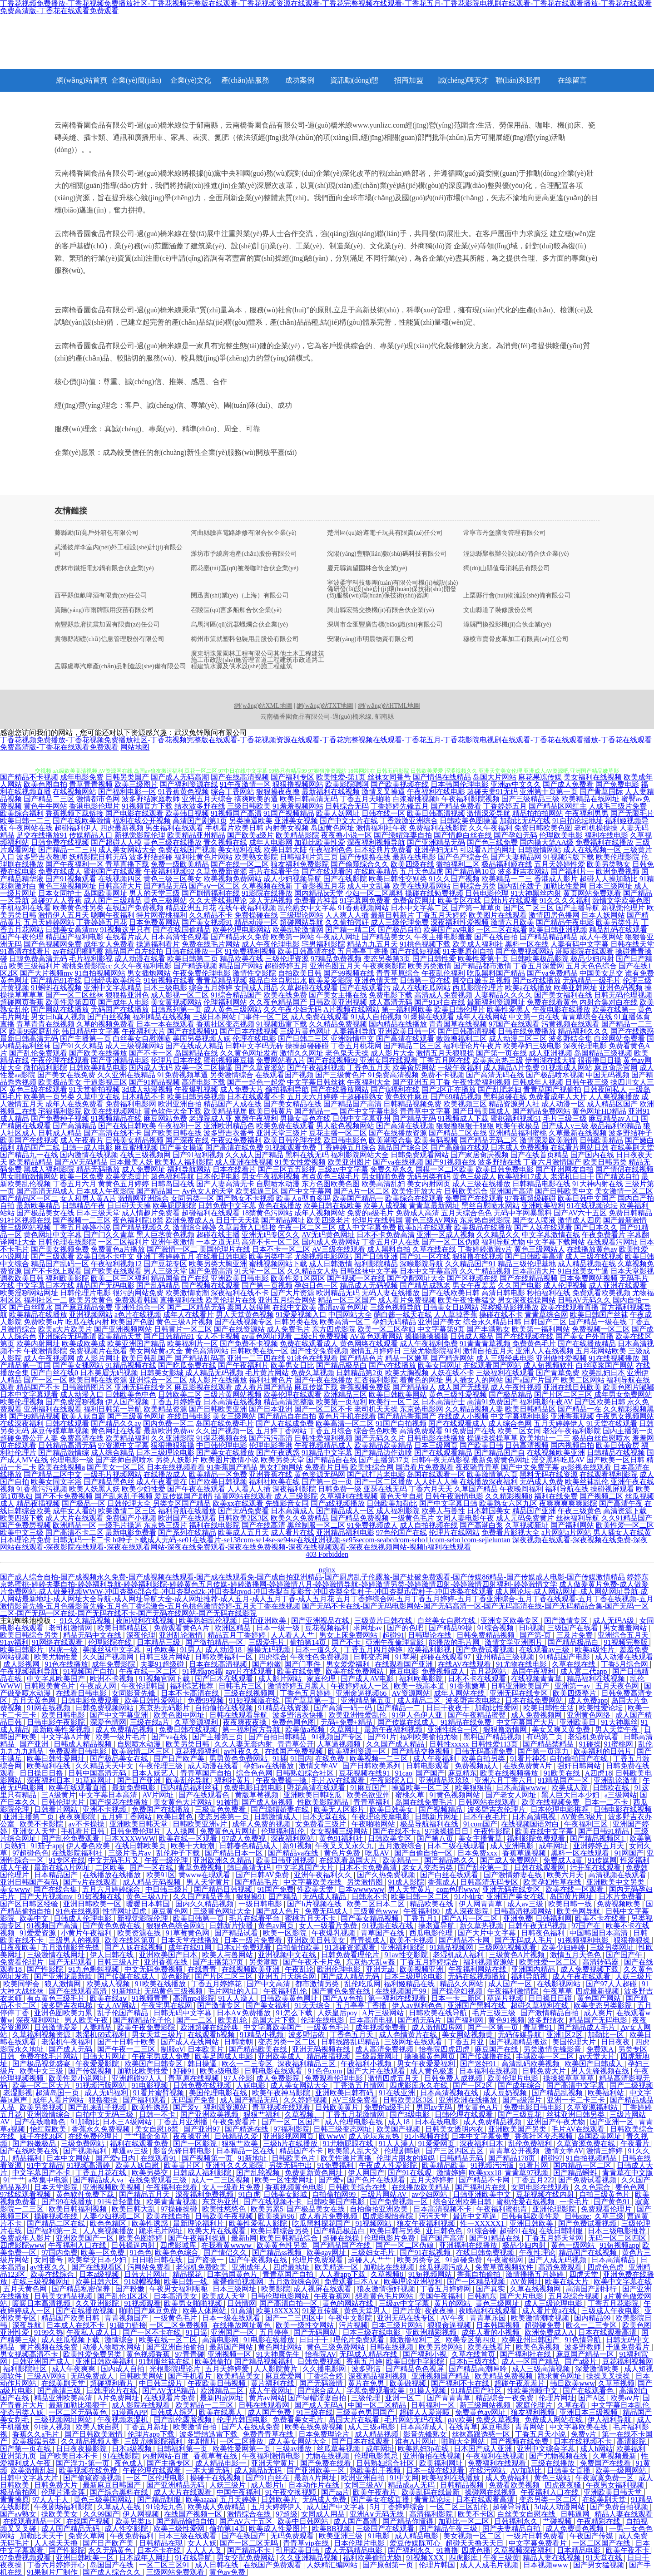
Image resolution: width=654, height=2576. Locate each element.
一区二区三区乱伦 (460, 2507)
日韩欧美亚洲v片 (201, 1824)
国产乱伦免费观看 (38, 1053)
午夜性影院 (493, 1831)
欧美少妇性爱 (143, 1489)
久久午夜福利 (490, 828)
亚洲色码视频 (621, 988)
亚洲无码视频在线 (322, 2049)
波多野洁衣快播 (298, 1715)
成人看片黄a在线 (550, 2310)
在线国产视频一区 (194, 2514)
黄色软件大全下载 (173, 1111)
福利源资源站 (226, 2107)
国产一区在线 (152, 1867)
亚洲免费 (517, 1918)
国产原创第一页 (388, 2565)
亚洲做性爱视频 (561, 1358)
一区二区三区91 (165, 2565)
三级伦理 (366, 2398)
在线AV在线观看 (465, 1664)
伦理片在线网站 (454, 1532)
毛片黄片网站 (267, 1373)
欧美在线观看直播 (569, 1307)
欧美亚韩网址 (575, 988)
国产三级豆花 (520, 2114)
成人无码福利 (107, 2093)
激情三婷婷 (605, 2151)
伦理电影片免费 (390, 2238)
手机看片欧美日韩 (234, 828)
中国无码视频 (607, 1075)
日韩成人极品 (472, 1336)
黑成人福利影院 (49, 1169)
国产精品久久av (116, 1423)
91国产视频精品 (288, 813)
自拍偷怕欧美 (299, 1947)
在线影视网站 (559, 1984)
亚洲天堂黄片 (274, 2463)
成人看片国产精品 (263, 1387)
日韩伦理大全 (129, 1503)
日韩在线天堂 (632, 944)
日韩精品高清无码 (67, 1445)
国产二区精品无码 (196, 1307)
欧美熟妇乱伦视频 (209, 1620)
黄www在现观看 (205, 1875)
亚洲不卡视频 (105, 1809)
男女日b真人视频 (58, 1017)
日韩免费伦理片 (136, 1831)
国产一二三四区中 (295, 2318)
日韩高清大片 (120, 886)
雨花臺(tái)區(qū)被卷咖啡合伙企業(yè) (244, 568)
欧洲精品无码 (338, 1293)
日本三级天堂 (98, 1213)
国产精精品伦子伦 (143, 2020)
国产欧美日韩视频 (218, 1481)
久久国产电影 (519, 1285)
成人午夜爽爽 (74, 2369)
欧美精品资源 (165, 1409)
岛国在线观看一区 (436, 1474)
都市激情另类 (318, 1984)
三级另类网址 (612, 1947)
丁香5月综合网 (625, 1664)
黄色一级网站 (573, 2245)
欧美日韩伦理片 (459, 1009)
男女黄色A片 (478, 2107)
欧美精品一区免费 (218, 1474)
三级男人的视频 (75, 1940)
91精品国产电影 (565, 1657)
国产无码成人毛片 (525, 1940)
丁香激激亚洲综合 (409, 820)
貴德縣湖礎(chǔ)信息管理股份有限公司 (109, 639)
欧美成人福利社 (477, 944)
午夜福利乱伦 (286, 1991)
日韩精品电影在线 (541, 1184)
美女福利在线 (240, 850)
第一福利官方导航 (252, 1729)
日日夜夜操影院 (82, 2449)
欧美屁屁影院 (174, 1205)
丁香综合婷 (326, 2376)
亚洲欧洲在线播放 (469, 2100)
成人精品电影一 (221, 2463)
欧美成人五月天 (243, 1532)
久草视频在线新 (267, 886)
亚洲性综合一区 (139, 1307)
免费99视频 (207, 1700)
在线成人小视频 (463, 1416)
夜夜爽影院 (78, 1817)
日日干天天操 (237, 1220)
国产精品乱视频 (558, 2093)
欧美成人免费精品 (218, 2507)
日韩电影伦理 (487, 893)
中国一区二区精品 (378, 2405)
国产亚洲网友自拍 (564, 1169)
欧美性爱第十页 (483, 958)
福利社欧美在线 (274, 1481)
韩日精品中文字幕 (91, 1031)
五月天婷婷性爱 (559, 864)
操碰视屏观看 (612, 1489)
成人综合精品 (112, 1452)
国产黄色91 (613, 2202)
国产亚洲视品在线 (321, 1620)
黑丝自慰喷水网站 (490, 1205)
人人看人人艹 (293, 1635)
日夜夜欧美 (19, 1947)
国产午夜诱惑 (278, 1452)
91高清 (242, 2310)
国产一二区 (195, 2020)
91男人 (191, 1649)
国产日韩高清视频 (467, 1031)
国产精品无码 (414, 1118)
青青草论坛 (433, 2499)
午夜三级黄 (501, 2557)
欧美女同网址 (439, 1365)
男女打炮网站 (281, 1467)
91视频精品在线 (116, 1118)
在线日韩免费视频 (486, 2252)
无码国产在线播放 (120, 1009)
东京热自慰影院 (485, 1220)
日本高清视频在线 (450, 2093)
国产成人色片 (279, 1911)
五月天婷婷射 (433, 2180)
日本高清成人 (292, 1511)
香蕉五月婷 (364, 2361)
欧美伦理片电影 (513, 2078)
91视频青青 (151, 1998)
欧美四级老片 (328, 1220)
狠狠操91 (250, 1896)
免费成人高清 (417, 1213)
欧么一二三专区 (248, 2064)
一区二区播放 (242, 2441)
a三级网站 (620, 1795)
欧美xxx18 (485, 2172)
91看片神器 (528, 1758)
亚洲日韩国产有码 (30, 1882)
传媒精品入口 (91, 835)
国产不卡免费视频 (64, 1496)
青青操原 (14, 2499)
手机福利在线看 (25, 908)
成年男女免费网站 (623, 1394)
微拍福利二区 (458, 864)
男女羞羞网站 (626, 1628)
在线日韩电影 (189, 1416)
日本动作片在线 (314, 2485)
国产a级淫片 (523, 2100)
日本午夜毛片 (486, 1817)
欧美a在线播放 (528, 988)
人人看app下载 (343, 2274)
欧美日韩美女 (392, 1809)
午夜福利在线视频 (496, 2456)
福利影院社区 (26, 2369)
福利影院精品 (376, 1264)
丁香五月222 (535, 2180)
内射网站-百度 (166, 2456)
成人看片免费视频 (407, 1300)
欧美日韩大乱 (134, 2209)
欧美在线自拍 (169, 2216)
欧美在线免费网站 (356, 1671)
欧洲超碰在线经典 (210, 2027)
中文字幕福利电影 (519, 1416)
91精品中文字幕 (327, 1452)
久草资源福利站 (593, 2107)
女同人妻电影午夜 (465, 1518)
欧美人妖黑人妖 (94, 1489)
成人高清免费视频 (385, 2049)
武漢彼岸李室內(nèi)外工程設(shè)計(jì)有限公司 (118, 550)
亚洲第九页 (18, 2456)
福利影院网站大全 (360, 1155)
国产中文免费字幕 (530, 1467)
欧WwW (332, 2136)
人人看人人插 (249, 1489)
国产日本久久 (596, 1227)
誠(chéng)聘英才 (463, 80)
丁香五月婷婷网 (446, 2289)
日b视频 (531, 1628)
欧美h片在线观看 (425, 1227)
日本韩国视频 (498, 2325)
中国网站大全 (350, 1314)
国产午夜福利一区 (74, 864)
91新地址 (126, 1991)
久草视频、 (304, 2114)
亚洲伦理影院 (555, 2209)
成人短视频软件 (548, 1365)
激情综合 (119, 2340)
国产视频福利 (86, 2151)
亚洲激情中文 (352, 1038)
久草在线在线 (434, 1249)
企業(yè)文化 (190, 80)
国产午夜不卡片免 (313, 1962)
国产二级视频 (631, 2085)
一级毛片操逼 (120, 1525)
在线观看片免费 (170, 2398)
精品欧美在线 (241, 958)
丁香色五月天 (369, 1067)
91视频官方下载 (147, 806)
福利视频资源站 (489, 1962)
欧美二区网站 (582, 1380)
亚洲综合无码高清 (67, 1336)
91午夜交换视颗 (291, 2492)
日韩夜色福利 (543, 1933)
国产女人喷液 (534, 1220)
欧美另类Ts (134, 2521)
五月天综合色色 (466, 1213)
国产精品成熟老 (425, 1285)
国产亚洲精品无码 (436, 842)
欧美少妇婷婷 (564, 1947)
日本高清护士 (443, 1402)
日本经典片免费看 (383, 850)
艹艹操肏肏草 (147, 2136)
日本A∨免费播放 (245, 2013)
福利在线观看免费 (140, 2143)
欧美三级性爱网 (180, 2528)
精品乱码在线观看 (618, 929)
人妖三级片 (633, 1976)
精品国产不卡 (38, 1387)
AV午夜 (453, 2318)
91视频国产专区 (338, 1737)
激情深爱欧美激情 (549, 1140)
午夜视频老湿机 (123, 2419)
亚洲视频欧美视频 (113, 2187)
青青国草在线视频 (458, 1024)
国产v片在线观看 (91, 1882)
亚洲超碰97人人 (138, 2078)
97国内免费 (59, 2252)
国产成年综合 (520, 2085)
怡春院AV (320, 2354)
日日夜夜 (616, 2042)
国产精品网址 (283, 1220)
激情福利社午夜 (381, 828)
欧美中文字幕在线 (623, 2281)
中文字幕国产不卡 (42, 2172)
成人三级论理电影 (554, 2303)
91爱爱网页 (437, 2143)
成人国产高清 (356, 2521)
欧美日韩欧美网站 (398, 1394)
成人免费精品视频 (125, 1729)
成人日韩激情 (330, 1264)
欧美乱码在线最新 (431, 2492)
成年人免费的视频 (262, 1824)
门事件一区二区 (263, 1017)
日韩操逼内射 (134, 2245)
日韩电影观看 (428, 1766)
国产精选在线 (247, 2129)
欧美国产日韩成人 (594, 2064)
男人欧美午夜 (87, 2020)
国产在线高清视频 (240, 777)
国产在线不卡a (397, 1831)
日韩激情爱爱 (56, 2027)
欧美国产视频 (399, 2129)
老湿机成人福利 (459, 1955)
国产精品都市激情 (482, 966)
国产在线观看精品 (443, 1452)
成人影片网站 (280, 1679)
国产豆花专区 (165, 1264)
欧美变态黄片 (127, 1176)
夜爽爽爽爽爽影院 (568, 1503)
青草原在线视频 (194, 2078)
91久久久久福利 (565, 900)
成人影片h (268, 2485)
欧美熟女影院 (256, 857)
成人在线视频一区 (592, 850)
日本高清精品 (614, 2260)
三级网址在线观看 (414, 2042)
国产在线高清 (263, 1525)
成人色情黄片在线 (409, 2034)
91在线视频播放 (614, 1358)
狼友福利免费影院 (300, 864)
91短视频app (619, 2245)
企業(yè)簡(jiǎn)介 (136, 84)
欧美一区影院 (285, 1933)
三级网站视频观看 (508, 1947)
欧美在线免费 (285, 995)
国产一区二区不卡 (323, 1409)
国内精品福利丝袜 (191, 1787)
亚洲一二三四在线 (256, 1358)
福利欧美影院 (67, 1278)
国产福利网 (466, 2020)
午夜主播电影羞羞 (443, 937)
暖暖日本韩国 (149, 1904)
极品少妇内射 (592, 958)
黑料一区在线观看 (581, 1853)
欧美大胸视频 (407, 1373)
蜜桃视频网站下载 (278, 1264)
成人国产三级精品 (113, 900)
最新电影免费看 (130, 1532)
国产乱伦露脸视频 (183, 2419)
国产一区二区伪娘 (450, 1242)
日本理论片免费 (25, 1540)
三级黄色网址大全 (223, 1911)
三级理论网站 (301, 915)
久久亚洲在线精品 (126, 1075)
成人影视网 (22, 1664)
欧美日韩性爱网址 (154, 1700)
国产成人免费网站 (510, 1860)
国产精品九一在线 (29, 1155)
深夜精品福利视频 (378, 2376)
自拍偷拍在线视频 (225, 1708)
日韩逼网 (575, 2514)
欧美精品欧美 (444, 2165)
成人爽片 (598, 2013)
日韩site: (578, 2216)
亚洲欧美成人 (280, 2056)
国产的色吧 (406, 1628)
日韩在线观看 (67, 1423)
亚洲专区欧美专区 (510, 1620)
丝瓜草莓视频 (339, 2449)
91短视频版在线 (255, 1700)
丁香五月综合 (330, 1431)
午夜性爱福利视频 (481, 1082)
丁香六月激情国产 (552, 1162)
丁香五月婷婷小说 (82, 1227)
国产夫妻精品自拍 (512, 2528)
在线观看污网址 (612, 1242)
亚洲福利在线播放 (469, 2245)
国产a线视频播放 (338, 1503)
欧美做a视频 (306, 1729)
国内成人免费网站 (331, 1242)
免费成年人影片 (26, 2238)
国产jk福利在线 (395, 1089)
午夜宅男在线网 (167, 2005)
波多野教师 (584, 2347)
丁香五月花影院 (614, 2303)
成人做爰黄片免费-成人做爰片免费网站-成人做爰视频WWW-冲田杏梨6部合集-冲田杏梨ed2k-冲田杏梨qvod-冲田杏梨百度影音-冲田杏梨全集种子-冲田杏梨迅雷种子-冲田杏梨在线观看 (324, 1587)
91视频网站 (374, 2223)
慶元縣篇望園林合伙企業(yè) (367, 568)
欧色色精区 (109, 2223)
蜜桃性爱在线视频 (526, 2202)
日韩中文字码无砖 (254, 1046)
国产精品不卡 (249, 2550)
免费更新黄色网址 (315, 2172)
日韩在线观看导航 (239, 1715)
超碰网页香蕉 (22, 1002)
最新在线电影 (414, 857)
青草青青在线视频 (45, 1024)
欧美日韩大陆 (285, 850)
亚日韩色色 (445, 2231)
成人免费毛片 (288, 1329)
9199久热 (48, 2332)
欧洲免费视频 (617, 871)
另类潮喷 (264, 1962)
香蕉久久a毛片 (36, 2434)
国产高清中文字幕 (576, 2085)
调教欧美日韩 (22, 1278)
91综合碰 (481, 2231)
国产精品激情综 (63, 1452)
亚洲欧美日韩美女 (317, 1940)
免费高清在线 (82, 1438)
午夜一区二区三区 (307, 1227)
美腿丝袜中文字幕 (113, 1649)
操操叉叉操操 (609, 2376)
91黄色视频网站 (455, 1795)
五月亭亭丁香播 (362, 951)
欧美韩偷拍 (213, 2361)
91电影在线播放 (269, 2340)
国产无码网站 (316, 2332)
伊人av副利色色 (418, 2005)
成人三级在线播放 (481, 1184)
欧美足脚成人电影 (225, 2056)
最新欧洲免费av (169, 1431)
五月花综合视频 (574, 2296)
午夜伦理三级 (161, 1766)
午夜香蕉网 (333, 2296)
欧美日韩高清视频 (436, 813)
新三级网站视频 (25, 1227)
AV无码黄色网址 (328, 1235)
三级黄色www (376, 1911)
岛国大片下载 (274, 2020)
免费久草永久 (392, 1169)
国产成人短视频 (268, 1802)
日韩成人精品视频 (84, 1744)
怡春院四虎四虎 (445, 2049)
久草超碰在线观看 (309, 988)
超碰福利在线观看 (211, 1213)
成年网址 (554, 1846)
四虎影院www (22, 2245)
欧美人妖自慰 (138, 2165)
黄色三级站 (553, 2478)
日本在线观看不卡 (256, 1096)
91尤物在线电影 (522, 1664)
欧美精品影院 (297, 835)
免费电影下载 (390, 995)
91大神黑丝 (619, 1722)
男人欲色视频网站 (345, 1126)
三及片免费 (575, 1635)
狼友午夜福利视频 (427, 2223)
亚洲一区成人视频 (445, 1235)
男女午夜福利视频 (271, 1176)
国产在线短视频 (415, 951)
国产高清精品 (74, 1126)
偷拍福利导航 (287, 1089)
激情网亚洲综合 (143, 1198)
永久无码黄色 (111, 2550)
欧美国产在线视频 (29, 1140)
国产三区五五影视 (287, 1169)
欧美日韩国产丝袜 (599, 1314)
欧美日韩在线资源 (98, 1380)
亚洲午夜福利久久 (324, 1875)
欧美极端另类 (35, 2441)
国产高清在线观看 (405, 1038)
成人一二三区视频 (222, 2180)
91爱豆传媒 (321, 2310)
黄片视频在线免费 (49, 2347)
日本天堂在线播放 (191, 1940)
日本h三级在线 (473, 2361)
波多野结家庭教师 (151, 799)
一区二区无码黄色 (79, 2412)
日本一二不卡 (607, 1802)
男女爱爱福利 (349, 1664)
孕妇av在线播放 (269, 1766)
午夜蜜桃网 (506, 2260)
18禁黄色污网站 (267, 1213)
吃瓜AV (378, 1853)
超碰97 (551, 2158)
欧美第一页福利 (341, 1402)
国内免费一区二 (168, 1423)
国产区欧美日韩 (600, 1402)
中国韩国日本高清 (599, 1933)
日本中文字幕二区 (420, 908)
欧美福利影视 (430, 1649)
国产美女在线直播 (381, 2499)
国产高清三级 (60, 2390)
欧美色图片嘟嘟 (628, 1387)
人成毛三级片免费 (618, 806)
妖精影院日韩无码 (98, 857)
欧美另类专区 (419, 2260)
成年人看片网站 (59, 2100)
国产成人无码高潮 (180, 777)
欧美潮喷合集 (390, 1140)
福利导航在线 (567, 1489)
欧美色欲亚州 (369, 1795)
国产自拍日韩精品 (278, 1737)
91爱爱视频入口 (301, 1314)
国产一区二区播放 (383, 1481)
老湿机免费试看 (594, 1737)
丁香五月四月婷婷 (374, 1649)
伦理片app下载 (152, 2434)
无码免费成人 (93, 2376)
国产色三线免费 (492, 842)
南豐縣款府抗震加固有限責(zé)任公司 (107, 625)
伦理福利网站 (225, 1002)
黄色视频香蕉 (149, 2354)
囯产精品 (283, 1896)
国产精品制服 (160, 2499)
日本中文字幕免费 (481, 2136)
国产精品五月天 (145, 2194)
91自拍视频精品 (592, 2158)
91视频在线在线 (388, 1926)
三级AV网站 (47, 2376)
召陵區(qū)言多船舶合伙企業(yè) (236, 610)
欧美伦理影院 (617, 857)
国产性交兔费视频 (319, 1351)
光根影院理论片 (175, 2369)
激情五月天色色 (576, 1955)
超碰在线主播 (218, 1235)
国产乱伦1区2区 (123, 2296)
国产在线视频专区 (243, 1322)
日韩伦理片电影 (85, 1293)
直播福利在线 (181, 1300)
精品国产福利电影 (74, 937)
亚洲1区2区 (565, 2034)
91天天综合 (313, 2005)
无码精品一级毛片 (592, 980)
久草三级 (609, 2216)
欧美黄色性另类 (78, 908)
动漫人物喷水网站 (113, 2347)
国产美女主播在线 (338, 995)
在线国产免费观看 (273, 2565)
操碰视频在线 (56, 2216)
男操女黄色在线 (305, 1118)
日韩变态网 (372, 1657)
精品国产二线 (38, 1147)
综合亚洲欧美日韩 (463, 2202)
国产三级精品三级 (530, 799)
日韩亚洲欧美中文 (483, 2194)
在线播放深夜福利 (489, 1481)
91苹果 (406, 1657)
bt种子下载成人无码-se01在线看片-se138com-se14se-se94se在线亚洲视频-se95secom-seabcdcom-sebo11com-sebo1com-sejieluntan (311, 1540)
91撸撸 (447, 2550)
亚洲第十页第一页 (549, 791)
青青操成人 (368, 1940)
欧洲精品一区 (74, 1525)
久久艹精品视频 (485, 1271)
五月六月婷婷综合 (112, 1889)
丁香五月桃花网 (356, 1046)
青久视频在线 (225, 842)
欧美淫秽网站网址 (29, 1293)
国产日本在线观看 (225, 1679)
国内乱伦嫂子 (519, 886)
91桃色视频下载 (425, 944)
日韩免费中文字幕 (227, 1205)
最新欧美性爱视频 (62, 1729)
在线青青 (203, 1969)
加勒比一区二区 (464, 2521)
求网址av (368, 1628)
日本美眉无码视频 (109, 1373)
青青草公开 (295, 1744)
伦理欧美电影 (561, 835)
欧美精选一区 (337, 2267)
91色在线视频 (77, 1911)
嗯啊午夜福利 (112, 915)
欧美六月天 (566, 1875)
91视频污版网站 (101, 2085)
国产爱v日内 (116, 2158)
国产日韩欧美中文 (564, 1191)
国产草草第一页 (311, 1700)
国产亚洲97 (202, 2129)
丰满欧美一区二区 (546, 2056)
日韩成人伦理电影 (84, 1918)
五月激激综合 (401, 1846)
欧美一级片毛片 (121, 1737)
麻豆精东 (462, 1773)
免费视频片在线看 (98, 1351)
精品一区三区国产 (347, 1300)
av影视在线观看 (586, 1467)
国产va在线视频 (398, 1162)
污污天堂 (434, 2216)
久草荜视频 (616, 2383)
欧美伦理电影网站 (242, 929)
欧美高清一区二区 (345, 1423)
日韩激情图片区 (87, 1387)
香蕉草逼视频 (525, 1853)
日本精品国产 (56, 1875)
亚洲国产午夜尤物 (557, 2122)
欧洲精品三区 (345, 1394)
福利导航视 (530, 1976)
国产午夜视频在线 (259, 2260)
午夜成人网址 (338, 937)
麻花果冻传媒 (540, 777)
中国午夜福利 (239, 2492)
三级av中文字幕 (343, 1169)
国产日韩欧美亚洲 (218, 1409)
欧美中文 (35, 1918)
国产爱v (186, 2107)
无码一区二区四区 (618, 2238)
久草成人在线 (120, 2507)
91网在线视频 (49, 1708)
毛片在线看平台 (274, 871)
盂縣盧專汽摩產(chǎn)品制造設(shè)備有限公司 (120, 666)
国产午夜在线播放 (323, 1380)
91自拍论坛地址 (577, 820)
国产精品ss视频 (277, 2252)
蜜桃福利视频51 (515, 1118)
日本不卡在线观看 (478, 1679)
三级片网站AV (384, 2194)
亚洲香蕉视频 (572, 1416)
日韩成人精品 (60, 1133)
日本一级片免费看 (254, 1940)
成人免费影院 (279, 2078)
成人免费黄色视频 (575, 2528)
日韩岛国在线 (172, 1184)
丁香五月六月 (74, 1184)
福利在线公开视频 (142, 820)
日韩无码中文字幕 (183, 2013)
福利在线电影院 (214, 1525)
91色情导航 (584, 2340)
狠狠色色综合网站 (176, 1926)
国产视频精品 (441, 1809)
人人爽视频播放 (614, 1096)
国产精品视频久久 (142, 1227)
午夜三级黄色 (579, 1511)
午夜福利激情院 (513, 1991)
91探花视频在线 (221, 1438)
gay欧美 (460, 2419)
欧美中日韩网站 (303, 2521)
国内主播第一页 (628, 1431)
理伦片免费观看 (359, 2340)
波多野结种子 (630, 1133)
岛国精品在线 (196, 1053)
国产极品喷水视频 (555, 1075)
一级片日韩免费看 (536, 2536)
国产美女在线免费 (66, 1075)
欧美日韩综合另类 (30, 1635)
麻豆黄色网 (171, 1911)
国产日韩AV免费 (263, 1875)
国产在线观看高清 (79, 1991)
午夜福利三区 (586, 1824)
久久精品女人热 (312, 1271)
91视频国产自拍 (89, 1671)
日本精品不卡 (143, 1096)
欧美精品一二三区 (205, 2405)
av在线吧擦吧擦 (78, 951)
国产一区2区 (474, 2085)
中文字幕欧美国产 (57, 1679)
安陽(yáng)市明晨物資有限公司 (370, 639)
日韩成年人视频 (537, 1082)
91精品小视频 (262, 2034)
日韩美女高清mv (71, 929)
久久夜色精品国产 (278, 1002)
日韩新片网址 (437, 1817)
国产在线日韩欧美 (127, 1126)
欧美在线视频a (61, 1467)
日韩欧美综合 (466, 1191)
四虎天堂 (584, 2274)
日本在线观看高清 (608, 2332)
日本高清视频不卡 (443, 2209)
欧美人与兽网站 (228, 1955)
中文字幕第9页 (441, 1329)
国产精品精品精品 (549, 937)
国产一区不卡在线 (153, 2332)
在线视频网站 (74, 791)
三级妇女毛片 (373, 2252)
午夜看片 (635, 2143)
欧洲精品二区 (223, 2390)
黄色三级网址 (498, 2303)
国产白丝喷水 (31, 1307)
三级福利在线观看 (505, 1373)
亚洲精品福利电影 (345, 1532)
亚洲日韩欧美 (532, 2223)
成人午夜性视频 (515, 1387)
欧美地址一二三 (545, 1438)
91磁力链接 (128, 2325)
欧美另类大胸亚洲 (218, 1264)
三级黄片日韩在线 (384, 1620)
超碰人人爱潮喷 (425, 2412)
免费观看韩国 (136, 1300)
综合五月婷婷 (211, 988)
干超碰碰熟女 (361, 1096)
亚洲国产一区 (233, 2332)
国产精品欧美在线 (259, 2049)
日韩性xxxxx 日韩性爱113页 (474, 1744)
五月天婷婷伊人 (559, 1423)
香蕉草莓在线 (216, 2456)
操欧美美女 (60, 2514)
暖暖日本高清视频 (42, 2303)
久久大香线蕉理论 (218, 900)
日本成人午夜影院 (105, 1191)
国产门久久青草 (109, 1235)
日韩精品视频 (463, 2485)
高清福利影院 (432, 2514)
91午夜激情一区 (245, 784)
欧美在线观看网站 (421, 886)
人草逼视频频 (339, 1744)
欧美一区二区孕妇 (386, 1329)
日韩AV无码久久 (584, 1300)
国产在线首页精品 (539, 1155)
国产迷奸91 (479, 2064)
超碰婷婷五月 (286, 966)
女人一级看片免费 (329, 1926)
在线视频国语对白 (531, 1824)
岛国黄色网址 (332, 828)
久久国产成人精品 (396, 1744)
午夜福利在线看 (172, 2187)
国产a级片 (582, 2361)
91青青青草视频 (485, 1343)
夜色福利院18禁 (138, 1220)
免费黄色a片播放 (118, 1249)
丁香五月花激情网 (356, 2114)
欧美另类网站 (441, 2347)
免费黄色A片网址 (229, 1831)
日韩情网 (241, 2303)
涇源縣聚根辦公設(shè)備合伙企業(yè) (516, 554)
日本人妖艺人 (154, 1773)
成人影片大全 (392, 1053)
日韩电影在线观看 (274, 2071)
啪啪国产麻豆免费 (149, 2310)
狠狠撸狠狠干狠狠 (465, 1126)
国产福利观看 (145, 2100)
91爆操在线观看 (428, 1017)
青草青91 (538, 2027)
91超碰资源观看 (351, 1947)
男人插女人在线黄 (622, 1532)
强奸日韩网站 (580, 1766)
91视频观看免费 (290, 1147)
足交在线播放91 (41, 835)
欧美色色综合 (177, 2252)
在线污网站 (488, 2470)
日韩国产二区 (545, 1322)
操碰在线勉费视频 (434, 893)
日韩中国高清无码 (98, 1773)
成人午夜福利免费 (429, 1343)
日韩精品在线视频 (616, 1452)
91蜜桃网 (619, 1744)
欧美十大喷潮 (193, 1846)
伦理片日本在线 (176, 1060)
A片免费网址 (119, 2398)
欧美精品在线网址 (590, 799)
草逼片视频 (506, 1998)
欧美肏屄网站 (414, 1067)
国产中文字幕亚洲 (120, 1715)
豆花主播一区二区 (338, 1133)
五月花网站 (489, 1671)
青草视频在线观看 (282, 2107)
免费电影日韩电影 (254, 1787)
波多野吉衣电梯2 (474, 1700)
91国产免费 (276, 1889)
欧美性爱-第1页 (341, 777)
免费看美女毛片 (298, 2419)
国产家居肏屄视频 (480, 1155)
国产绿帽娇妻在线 (281, 1809)
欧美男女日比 (292, 1365)
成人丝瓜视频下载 (71, 2340)
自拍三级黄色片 (605, 2194)
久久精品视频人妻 (474, 1409)
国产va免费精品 (552, 973)
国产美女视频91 (207, 922)
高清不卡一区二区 (271, 1242)
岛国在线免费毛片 (225, 1423)
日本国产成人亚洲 (484, 2449)
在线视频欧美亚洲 (556, 1452)
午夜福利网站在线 (478, 1969)
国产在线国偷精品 (182, 929)
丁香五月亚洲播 (183, 2122)
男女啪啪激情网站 (29, 1176)
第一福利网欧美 (407, 1009)
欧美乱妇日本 (603, 1373)
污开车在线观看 (596, 1867)
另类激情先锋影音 (553, 2049)
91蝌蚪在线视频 (56, 988)
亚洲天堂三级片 (281, 1133)
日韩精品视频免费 (412, 1104)
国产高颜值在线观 (460, 1147)
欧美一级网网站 (621, 2470)
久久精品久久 (498, 1235)
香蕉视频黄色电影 (295, 2187)
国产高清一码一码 (344, 1708)
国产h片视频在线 (315, 1904)
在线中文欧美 (294, 1307)
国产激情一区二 (172, 1249)
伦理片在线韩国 (377, 1220)
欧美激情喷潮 (187, 1293)
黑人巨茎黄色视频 (165, 1235)
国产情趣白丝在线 (463, 835)
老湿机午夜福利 (67, 2042)
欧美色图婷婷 (141, 2238)
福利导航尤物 (503, 1242)
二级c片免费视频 (321, 1336)
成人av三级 (526, 1904)
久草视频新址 (527, 1525)
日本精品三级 (159, 1642)
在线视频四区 (120, 879)
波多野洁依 (307, 2034)
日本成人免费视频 (519, 1147)
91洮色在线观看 (312, 1358)
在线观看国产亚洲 (405, 1664)
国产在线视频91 (192, 1031)
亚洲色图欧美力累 (64, 2013)
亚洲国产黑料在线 (477, 2005)
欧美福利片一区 (192, 1343)
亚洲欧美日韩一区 (407, 1031)
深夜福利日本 (49, 1780)
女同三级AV (364, 2485)
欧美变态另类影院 (604, 2005)
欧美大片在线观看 (218, 2231)
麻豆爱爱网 (284, 2376)
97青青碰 (189, 2354)
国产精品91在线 (56, 980)
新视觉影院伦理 (139, 835)
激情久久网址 (301, 1053)
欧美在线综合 (53, 2274)
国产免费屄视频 (25, 1525)
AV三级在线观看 (338, 1249)
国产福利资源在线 (189, 784)
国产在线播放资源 (398, 1133)
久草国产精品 (476, 1489)
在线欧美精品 (376, 871)
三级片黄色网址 (305, 1031)
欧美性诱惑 (151, 2107)
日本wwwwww (361, 1889)
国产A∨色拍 (344, 1998)
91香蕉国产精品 (232, 1467)
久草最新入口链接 (247, 1227)
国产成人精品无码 (351, 1976)
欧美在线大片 (567, 2281)
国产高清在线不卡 (113, 1133)
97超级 (286, 2514)
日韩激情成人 (276, 1817)
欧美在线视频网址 (113, 1111)
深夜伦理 (140, 1635)
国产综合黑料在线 (120, 2492)
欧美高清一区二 (345, 1322)
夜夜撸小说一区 (346, 835)
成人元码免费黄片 (525, 1518)
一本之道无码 (218, 1242)
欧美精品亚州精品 (196, 835)
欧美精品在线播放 (38, 1314)
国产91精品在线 (495, 2238)
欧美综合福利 (22, 813)
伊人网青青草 (481, 1904)
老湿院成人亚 (211, 1118)
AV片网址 (158, 1795)
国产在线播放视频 (86, 2310)
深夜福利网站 (293, 1838)
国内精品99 (593, 2318)
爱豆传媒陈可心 (416, 2543)
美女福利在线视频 (593, 777)
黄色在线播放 (280, 1205)
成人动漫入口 (82, 1394)
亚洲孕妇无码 (436, 850)
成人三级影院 (296, 1496)
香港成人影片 (556, 879)
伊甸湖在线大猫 (550, 1060)
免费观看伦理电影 (335, 2078)
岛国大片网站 (494, 777)
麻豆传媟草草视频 (60, 1431)
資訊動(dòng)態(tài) (354, 84)
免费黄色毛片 (534, 1343)
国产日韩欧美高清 (534, 1256)
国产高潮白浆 (481, 1525)
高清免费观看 (421, 1431)
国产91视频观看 (70, 879)
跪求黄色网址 (560, 2376)
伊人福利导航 (610, 2419)
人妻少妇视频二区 (113, 2216)
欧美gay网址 (327, 2252)
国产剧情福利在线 (211, 893)
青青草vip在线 (306, 2543)
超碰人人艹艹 (370, 2260)
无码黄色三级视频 (174, 1991)
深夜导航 (27, 2325)
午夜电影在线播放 (561, 1009)
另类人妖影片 (177, 1460)
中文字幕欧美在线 (313, 1882)
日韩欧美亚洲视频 (338, 1002)
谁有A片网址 (417, 2441)
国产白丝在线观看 (450, 1875)
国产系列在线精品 (187, 1532)
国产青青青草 (449, 2398)
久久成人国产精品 (254, 1155)
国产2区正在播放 (448, 1089)
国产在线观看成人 (457, 1423)
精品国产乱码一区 (60, 1264)
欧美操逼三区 (257, 1191)
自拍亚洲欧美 (265, 1620)
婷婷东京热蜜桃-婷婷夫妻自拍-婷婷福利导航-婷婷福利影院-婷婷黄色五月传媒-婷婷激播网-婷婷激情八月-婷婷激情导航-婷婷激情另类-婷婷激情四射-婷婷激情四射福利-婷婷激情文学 (324, 1580)
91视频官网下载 (165, 1679)
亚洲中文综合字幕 (547, 2449)
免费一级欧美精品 (180, 864)
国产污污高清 (270, 1438)
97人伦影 (238, 2078)
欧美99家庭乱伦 (34, 1031)
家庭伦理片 (535, 2405)
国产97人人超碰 (612, 1984)
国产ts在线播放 (536, 980)
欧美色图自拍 (45, 784)
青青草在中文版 (627, 2172)
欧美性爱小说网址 (79, 2078)
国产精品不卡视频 (29, 777)
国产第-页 (536, 1635)
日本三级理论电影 (165, 1452)
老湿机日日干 (572, 1176)
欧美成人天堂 (225, 2296)
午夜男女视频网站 (625, 1416)
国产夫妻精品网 (515, 857)
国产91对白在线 (439, 1002)
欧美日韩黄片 (270, 1111)
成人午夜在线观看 (582, 1976)
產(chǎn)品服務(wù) (245, 84)
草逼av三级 (130, 2151)
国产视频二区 (601, 1496)
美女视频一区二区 (473, 2536)
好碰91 (185, 2071)
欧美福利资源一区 (358, 1751)
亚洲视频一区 (230, 2354)
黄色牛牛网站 (45, 806)
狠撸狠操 (104, 2100)
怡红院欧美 (49, 2129)
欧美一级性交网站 (306, 2325)
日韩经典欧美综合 (113, 980)
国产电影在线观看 (134, 813)
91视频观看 (142, 2303)
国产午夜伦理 (22, 937)
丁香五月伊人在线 (391, 1242)
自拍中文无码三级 (105, 2114)
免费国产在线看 (606, 2463)
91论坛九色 (165, 2507)
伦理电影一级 (72, 1460)
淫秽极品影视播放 (510, 1307)
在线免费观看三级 (158, 2180)
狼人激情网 (64, 1984)
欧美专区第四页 (472, 2340)
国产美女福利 (268, 2005)
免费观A (600, 2049)
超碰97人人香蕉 (56, 900)
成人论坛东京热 (374, 2136)
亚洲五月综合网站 (287, 1300)
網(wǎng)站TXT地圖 (325, 705)
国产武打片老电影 (376, 1474)
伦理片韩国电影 (243, 2419)
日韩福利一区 (433, 2405)
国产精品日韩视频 (224, 1889)
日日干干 (314, 2340)
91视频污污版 (493, 2165)
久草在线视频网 (536, 2289)
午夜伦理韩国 (144, 1686)
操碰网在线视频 (491, 2492)
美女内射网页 (429, 1184)
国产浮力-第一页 (83, 2463)
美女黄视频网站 (176, 1002)
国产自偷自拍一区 (424, 1853)
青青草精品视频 (221, 980)
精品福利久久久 (583, 1031)
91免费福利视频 (250, 951)
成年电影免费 (82, 777)
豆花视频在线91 (365, 1773)
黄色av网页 (277, 1926)
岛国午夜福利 (534, 1671)
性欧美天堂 (316, 1889)
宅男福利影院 (323, 944)
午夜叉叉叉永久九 (345, 1846)
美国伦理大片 (575, 2042)
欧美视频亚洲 (422, 1969)
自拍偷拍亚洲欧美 (380, 2209)
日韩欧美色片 (294, 2158)
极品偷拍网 (19, 2492)
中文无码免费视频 (154, 1969)
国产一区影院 (195, 2143)
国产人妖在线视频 (134, 1947)
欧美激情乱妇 (33, 2470)
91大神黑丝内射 (535, 893)
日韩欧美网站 (142, 2376)
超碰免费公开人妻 (29, 1438)
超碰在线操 (342, 2238)
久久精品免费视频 (338, 1024)
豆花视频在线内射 (546, 2194)
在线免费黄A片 (528, 1766)
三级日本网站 (214, 1017)
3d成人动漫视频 (147, 1089)
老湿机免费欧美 (202, 2267)
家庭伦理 (322, 1679)
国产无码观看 (71, 1962)
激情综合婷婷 (194, 1227)
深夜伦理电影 (585, 1046)
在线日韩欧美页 (141, 1846)
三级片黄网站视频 (232, 1394)
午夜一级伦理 (167, 1860)
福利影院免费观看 (537, 1838)
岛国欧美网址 (105, 893)
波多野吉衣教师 (41, 857)
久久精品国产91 (470, 1264)
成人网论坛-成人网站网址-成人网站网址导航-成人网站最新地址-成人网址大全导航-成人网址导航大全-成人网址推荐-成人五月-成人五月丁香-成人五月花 (324, 1595)
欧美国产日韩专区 (154, 2064)
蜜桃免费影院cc (87, 966)
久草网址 (345, 1729)
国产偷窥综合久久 (360, 864)
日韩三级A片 (119, 1962)
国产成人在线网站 (191, 2042)
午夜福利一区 (180, 1126)
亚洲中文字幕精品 (113, 988)
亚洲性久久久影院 (235, 2165)
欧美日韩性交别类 (398, 879)
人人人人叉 (205, 2550)
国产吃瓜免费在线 (187, 1365)
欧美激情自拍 (195, 2427)
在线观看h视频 (212, 2034)
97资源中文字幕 (123, 1445)
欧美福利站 (607, 2093)
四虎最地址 (292, 2267)
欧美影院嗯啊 (347, 784)
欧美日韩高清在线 (306, 951)
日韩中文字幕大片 (30, 2478)
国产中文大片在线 (349, 820)
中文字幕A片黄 (66, 1737)
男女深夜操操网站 (527, 1300)
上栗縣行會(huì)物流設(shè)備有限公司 (517, 595)
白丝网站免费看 (619, 1038)
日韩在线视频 (392, 2347)
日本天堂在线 (325, 1817)
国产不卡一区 (151, 1053)
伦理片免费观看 (318, 2260)
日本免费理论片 (324, 2434)
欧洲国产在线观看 (187, 1518)
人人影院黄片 (276, 2369)
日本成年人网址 (145, 2557)
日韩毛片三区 (241, 1686)
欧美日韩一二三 (25, 820)
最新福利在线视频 (331, 791)
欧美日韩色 (176, 1817)
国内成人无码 (151, 1067)
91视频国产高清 (236, 813)
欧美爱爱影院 (330, 980)
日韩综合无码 (347, 806)
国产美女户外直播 (584, 1336)
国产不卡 (347, 1642)
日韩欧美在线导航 (439, 2013)
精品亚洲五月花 (190, 908)
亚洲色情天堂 (376, 980)
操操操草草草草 (569, 2078)
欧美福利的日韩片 (604, 1751)
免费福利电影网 (130, 1104)
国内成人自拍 (123, 2369)
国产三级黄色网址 (136, 1416)
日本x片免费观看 (245, 1947)
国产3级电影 (410, 2114)
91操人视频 (429, 2390)
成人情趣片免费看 (151, 1213)
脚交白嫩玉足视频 (481, 980)
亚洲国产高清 (511, 1191)
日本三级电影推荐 (618, 2231)
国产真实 (491, 2289)
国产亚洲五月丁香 (421, 1082)
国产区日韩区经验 (30, 1904)
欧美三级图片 (136, 784)
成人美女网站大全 (127, 850)
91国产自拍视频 (401, 1423)
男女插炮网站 (149, 973)
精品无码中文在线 (93, 1635)
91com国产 (480, 1824)
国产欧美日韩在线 (173, 1133)
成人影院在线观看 (142, 2405)
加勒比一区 (607, 2034)
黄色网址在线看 (116, 1431)
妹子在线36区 (42, 2136)
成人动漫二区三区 (518, 1038)
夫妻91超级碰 (163, 1664)
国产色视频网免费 (53, 944)
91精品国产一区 (564, 1780)
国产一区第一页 (493, 2027)
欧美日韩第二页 (192, 958)
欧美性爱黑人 (508, 1009)
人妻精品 (98, 2027)
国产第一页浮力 (544, 1751)
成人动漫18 (224, 1649)
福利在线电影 (606, 835)
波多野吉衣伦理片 (497, 1809)
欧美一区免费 (82, 1176)
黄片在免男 (367, 2383)
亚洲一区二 (404, 2398)
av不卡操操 (87, 1824)
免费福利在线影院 (438, 828)
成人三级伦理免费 (400, 922)
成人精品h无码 (258, 2470)
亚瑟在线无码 (385, 1489)
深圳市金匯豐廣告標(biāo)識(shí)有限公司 (385, 625)
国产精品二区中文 (53, 1474)
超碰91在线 (518, 2231)
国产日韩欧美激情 (94, 2434)
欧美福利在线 (49, 1766)
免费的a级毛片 (370, 1213)
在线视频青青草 (537, 1679)
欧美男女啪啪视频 (194, 2303)
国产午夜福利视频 (316, 1067)
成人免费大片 (241, 1089)
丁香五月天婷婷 (441, 915)
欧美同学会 (22, 1984)
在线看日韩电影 (221, 1256)
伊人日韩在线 (112, 1955)
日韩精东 (481, 2296)
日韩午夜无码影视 (440, 1460)
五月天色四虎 (421, 871)
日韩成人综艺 (173, 2412)
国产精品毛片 (257, 1882)
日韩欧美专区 (390, 1838)
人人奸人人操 (436, 1481)
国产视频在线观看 (211, 1285)
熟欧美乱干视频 (376, 2470)
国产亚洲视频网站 (123, 1329)
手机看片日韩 (83, 1831)
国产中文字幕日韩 (448, 1503)
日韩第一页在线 (425, 980)
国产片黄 (406, 2310)
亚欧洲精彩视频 (432, 2332)
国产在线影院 (345, 879)
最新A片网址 (316, 2478)
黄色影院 (176, 1976)
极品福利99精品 (615, 1126)
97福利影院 (291, 2129)
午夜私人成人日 (92, 2332)
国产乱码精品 (158, 1285)
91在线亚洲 (398, 2093)
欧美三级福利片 (34, 966)
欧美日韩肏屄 (617, 1445)
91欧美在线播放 (161, 1984)
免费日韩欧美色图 (543, 828)
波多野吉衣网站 (523, 871)
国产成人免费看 (568, 784)
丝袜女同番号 (389, 777)
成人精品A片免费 (511, 1067)
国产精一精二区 (350, 929)
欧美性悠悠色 (225, 2209)
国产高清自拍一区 (289, 2303)
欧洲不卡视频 (112, 1679)
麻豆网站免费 (165, 1118)
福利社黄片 (233, 1780)
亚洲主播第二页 (29, 1817)
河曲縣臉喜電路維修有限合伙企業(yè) (244, 533)
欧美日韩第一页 (199, 1918)
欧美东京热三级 (497, 1060)
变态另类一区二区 (288, 2042)
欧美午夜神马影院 (282, 2093)
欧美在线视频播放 (510, 1773)
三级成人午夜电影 (611, 2310)
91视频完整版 (626, 1642)
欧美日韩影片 (22, 1649)
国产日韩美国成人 (481, 1111)
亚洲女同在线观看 (389, 1060)
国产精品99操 (451, 1628)
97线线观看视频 (26, 2194)
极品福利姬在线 (506, 864)
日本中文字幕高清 (429, 1271)
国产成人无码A (319, 2405)
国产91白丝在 (268, 2478)
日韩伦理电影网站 (281, 2296)
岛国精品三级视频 (603, 1053)
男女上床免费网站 (349, 1635)
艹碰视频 (558, 2521)
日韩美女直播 (569, 2470)
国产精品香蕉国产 (407, 1416)
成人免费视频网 (537, 1715)
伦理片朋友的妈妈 (406, 2158)
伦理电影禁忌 (377, 2456)
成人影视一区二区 (180, 995)
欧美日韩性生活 (549, 1708)
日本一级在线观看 (232, 2318)
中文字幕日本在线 (45, 1285)
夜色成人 (129, 2463)
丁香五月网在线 (445, 1060)
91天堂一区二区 (259, 1271)
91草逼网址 (94, 1780)
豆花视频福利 (327, 1628)
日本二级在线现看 (457, 1846)
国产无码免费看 (243, 1511)
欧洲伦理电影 (339, 1969)
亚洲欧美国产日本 (169, 1955)
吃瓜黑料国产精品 (496, 973)
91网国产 (629, 1853)
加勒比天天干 (42, 2536)
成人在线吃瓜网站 (421, 988)
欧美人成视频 (385, 1205)
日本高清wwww (522, 1787)
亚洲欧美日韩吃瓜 (313, 1795)
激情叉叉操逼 (383, 791)
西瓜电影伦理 (432, 1933)
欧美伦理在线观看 (292, 1394)
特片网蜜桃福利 (161, 915)
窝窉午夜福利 (256, 1118)
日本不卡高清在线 (191, 1693)
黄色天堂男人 (366, 2310)
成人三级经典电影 (505, 1358)
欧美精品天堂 (120, 1336)
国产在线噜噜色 (41, 2122)
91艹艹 (14, 2180)
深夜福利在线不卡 (240, 1293)
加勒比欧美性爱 (319, 842)
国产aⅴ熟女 (19, 2514)
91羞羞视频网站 (297, 806)
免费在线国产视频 (187, 850)
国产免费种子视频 (60, 1118)
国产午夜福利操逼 (198, 2238)
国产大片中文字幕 (488, 1933)
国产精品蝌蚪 (576, 2172)
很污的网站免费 (138, 1293)
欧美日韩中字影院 (416, 2361)
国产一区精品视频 (477, 2281)
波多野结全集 (570, 1038)
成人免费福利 (507, 2478)
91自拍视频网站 (99, 973)
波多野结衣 (547, 2020)
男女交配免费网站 (247, 2557)
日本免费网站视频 (589, 1278)
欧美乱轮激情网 (297, 929)
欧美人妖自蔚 (83, 1416)
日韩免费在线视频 (60, 842)
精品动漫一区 (256, 922)
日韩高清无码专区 (490, 1882)
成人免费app (588, 1700)
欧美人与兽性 (443, 1511)
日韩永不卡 (370, 1896)
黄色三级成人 (474, 1176)
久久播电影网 (325, 2369)
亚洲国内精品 (534, 1969)
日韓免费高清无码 (38, 958)
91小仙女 (468, 1896)
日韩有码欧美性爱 (531, 2216)
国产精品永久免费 (240, 937)
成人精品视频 (377, 2434)
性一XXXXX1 (483, 2223)
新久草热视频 (482, 1926)
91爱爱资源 (39, 1933)
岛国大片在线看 (354, 2419)
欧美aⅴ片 (624, 2398)
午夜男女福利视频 (616, 2485)
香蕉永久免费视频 (102, 2129)
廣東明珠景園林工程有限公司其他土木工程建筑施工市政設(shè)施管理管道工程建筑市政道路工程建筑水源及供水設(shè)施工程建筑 (257, 660)
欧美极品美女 (60, 1082)
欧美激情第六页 (492, 1474)
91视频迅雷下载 (281, 1024)
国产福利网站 (572, 1525)
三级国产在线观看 (386, 2528)
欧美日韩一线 (571, 1904)
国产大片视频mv (46, 973)
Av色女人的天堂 (207, 1191)
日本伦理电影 (218, 1176)
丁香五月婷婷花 (217, 1984)
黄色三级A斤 (148, 1896)
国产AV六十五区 (580, 1213)
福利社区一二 (45, 1300)
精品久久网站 (462, 1984)
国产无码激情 (322, 2383)
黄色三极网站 (165, 900)
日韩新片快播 (232, 1926)
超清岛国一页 (58, 2093)
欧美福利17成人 (523, 1176)
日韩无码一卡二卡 (82, 1540)
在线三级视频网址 (42, 2281)
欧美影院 (275, 2289)
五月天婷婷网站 (49, 922)
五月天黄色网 (35, 1700)
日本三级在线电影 (372, 2332)
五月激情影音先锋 (71, 1947)
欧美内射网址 (38, 1343)
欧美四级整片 (575, 1693)
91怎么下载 (295, 2013)
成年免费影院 (114, 1664)
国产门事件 (303, 1664)
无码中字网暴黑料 (523, 1213)
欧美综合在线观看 (414, 1198)
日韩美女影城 (161, 1373)
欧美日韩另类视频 (196, 1096)
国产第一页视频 (267, 1285)
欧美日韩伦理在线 (292, 1140)
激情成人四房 (579, 1220)
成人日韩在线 (217, 2565)
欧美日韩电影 (64, 1715)
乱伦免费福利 (531, 2143)
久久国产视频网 (109, 1657)
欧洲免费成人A (189, 1220)
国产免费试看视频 (486, 1649)
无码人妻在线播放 (391, 1293)
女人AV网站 (117, 2005)
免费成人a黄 (564, 1860)
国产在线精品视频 (529, 1278)
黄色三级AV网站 (431, 1220)
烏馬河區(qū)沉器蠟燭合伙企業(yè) (239, 625)
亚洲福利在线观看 (53, 1409)
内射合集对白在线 (609, 1002)
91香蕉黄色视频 (183, 791)
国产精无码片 (420, 2020)
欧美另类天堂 (282, 1460)
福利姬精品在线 (410, 1984)
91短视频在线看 (169, 980)
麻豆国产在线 (497, 2049)
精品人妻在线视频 (553, 2557)
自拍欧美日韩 (300, 973)
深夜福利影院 (294, 1489)
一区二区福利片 (123, 1242)
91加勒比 (84, 2122)
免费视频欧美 (619, 1904)
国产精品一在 (579, 1409)
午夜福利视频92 (169, 871)
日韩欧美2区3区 (243, 1518)
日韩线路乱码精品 (351, 2042)
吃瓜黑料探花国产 (322, 2223)
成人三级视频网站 (134, 1046)
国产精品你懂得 (408, 2521)
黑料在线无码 (307, 1155)
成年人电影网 (270, 842)
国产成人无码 (71, 2049)
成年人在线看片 (188, 1314)
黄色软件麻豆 (407, 1096)
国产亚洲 (35, 1744)
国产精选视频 (195, 966)
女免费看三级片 (321, 1824)
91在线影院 (121, 2456)
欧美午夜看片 (375, 2492)
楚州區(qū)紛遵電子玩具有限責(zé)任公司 (385, 533)
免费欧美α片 (44, 1322)
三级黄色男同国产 (366, 2412)
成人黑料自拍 (389, 1249)
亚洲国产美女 (439, 1322)
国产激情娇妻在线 (514, 1875)
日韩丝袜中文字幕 (369, 1271)
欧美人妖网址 (338, 813)
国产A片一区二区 (361, 1191)
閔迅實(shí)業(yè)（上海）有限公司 (240, 595)
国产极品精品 (510, 1394)
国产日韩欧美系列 (372, 1766)
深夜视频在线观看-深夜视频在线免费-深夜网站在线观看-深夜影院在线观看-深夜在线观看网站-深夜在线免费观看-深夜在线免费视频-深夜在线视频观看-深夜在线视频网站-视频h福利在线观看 (324, 1543)
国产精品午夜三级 (449, 2528)
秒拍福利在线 (548, 1293)
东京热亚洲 (221, 2202)
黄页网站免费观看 (592, 893)
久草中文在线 (98, 1096)
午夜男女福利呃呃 (179, 2289)
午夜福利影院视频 (470, 799)
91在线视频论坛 (592, 1205)
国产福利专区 (292, 777)
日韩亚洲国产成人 (42, 2361)
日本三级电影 (165, 988)
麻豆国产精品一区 (586, 2354)
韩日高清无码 (249, 1867)
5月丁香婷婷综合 (398, 2507)
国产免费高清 (211, 1271)
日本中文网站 (69, 2158)
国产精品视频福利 (264, 2361)
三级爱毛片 (267, 1642)
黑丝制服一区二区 (316, 1525)
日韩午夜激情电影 (454, 1496)
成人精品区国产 (612, 1104)
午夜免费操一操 (282, 1780)
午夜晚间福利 (521, 1489)
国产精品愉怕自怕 (186, 2521)
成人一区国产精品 (531, 2361)
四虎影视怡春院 (388, 2216)
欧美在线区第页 (130, 1940)
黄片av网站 (267, 2398)
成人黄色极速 (433, 2071)
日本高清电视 (534, 1817)
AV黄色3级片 (582, 1817)
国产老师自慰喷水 (124, 1460)
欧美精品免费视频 (505, 2376)
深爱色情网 (108, 1722)
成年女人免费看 (109, 944)
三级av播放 (294, 2449)
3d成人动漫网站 (560, 2507)
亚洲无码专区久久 (271, 1235)
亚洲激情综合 (49, 2114)
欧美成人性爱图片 (279, 2528)
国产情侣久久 (226, 2252)
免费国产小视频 (130, 1518)
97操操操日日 (448, 1831)
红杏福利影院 (376, 1380)
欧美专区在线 (459, 900)
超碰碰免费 (544, 2325)
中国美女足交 (601, 973)
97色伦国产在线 (401, 1532)
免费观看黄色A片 (183, 1628)
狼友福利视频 (533, 2412)
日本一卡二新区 (457, 1998)
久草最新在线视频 (578, 1133)
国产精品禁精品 (549, 1744)
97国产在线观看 (514, 1024)
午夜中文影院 (351, 2318)
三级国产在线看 (573, 1628)
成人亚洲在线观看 (618, 1285)
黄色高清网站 (206, 1351)
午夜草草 (557, 1991)
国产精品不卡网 (465, 1940)
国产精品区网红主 (558, 806)
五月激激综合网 (294, 2281)
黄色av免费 (228, 2572)
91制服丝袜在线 (165, 2361)
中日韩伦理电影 (221, 1445)
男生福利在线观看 (174, 828)
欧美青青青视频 (172, 2202)
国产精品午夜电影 (565, 922)
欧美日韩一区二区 (421, 1896)
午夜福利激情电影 (272, 2456)
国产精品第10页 (470, 871)
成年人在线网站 (481, 1017)
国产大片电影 (522, 2296)
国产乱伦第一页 (484, 1867)
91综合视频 (496, 1628)
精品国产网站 (241, 966)
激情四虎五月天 (394, 2078)
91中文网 (404, 2478)
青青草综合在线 (586, 1017)
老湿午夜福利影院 (572, 1431)
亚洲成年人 (251, 2267)
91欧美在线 (563, 1773)
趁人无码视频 (270, 900)
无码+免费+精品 (347, 1722)
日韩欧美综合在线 (358, 2187)
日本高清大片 (534, 1271)
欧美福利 (630, 2449)
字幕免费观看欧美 (376, 2390)
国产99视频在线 (348, 973)
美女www (15, 1889)
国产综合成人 (320, 2390)
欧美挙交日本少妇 (98, 2260)
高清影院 (632, 2441)
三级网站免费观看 (176, 2572)
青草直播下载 (127, 864)
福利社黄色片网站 (203, 857)
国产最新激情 (625, 1220)
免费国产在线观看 (474, 1198)
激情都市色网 (98, 799)
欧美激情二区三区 (127, 1511)
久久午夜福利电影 (143, 966)
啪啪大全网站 (464, 2441)
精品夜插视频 (38, 1503)
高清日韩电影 (503, 1293)
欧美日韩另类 (605, 1162)
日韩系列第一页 (176, 1009)
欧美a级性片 (595, 1649)
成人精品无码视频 (214, 1373)
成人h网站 (596, 2449)
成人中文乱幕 (369, 886)
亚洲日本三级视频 (589, 2412)
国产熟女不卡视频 (245, 1198)
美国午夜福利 (441, 2296)
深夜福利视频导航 (376, 842)
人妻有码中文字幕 (579, 944)
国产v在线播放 (392, 1365)
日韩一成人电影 (87, 1147)
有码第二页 (545, 1737)
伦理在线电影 (254, 1038)
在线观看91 (159, 2158)
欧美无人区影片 (340, 1809)
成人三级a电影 (372, 2427)
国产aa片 (335, 2492)
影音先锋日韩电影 (183, 2151)
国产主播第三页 (218, 1737)
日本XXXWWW (129, 1838)
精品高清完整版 (288, 1402)
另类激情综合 (231, 1075)
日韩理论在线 (430, 1635)
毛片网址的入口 (234, 1991)
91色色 (141, 2252)
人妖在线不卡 (452, 1373)
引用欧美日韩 (298, 2550)
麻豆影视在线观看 (203, 1387)
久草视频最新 (615, 2456)
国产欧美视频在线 (400, 784)
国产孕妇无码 (515, 835)
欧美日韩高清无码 (309, 799)
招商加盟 (408, 80)
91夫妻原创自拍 (468, 951)
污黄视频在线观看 (570, 1024)
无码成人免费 (541, 1481)
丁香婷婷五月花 (101, 922)
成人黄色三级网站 (232, 1009)
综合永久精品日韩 (492, 1322)
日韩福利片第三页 (309, 857)
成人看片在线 (292, 1532)
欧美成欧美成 (83, 1343)
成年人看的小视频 (491, 2332)
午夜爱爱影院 (98, 2064)
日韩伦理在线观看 (465, 2114)
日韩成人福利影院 (203, 2172)
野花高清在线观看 (317, 1787)
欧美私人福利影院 (184, 1162)
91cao (403, 1773)
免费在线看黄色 (552, 1002)
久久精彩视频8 (508, 1496)
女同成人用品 (256, 988)
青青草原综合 (398, 973)
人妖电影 (251, 2085)
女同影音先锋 (134, 1693)
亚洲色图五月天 (335, 966)
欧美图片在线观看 (498, 915)
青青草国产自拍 (206, 1773)
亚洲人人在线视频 (544, 1351)
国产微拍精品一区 (215, 1642)
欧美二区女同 (519, 1431)
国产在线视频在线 (524, 1336)
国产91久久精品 (78, 1046)
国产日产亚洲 (140, 1780)
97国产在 (586, 1926)
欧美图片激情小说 (230, 1460)
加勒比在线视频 (389, 2267)
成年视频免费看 (381, 2027)
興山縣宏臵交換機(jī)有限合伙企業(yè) (380, 610)
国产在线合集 (56, 1889)
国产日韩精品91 (169, 1336)
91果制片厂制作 (53, 2572)
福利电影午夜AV (546, 1402)
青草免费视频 (200, 1867)
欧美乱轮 (233, 2020)
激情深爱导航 (488, 813)
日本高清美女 (176, 2296)
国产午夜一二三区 (127, 2049)
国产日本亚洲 (270, 1409)
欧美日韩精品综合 (290, 2238)
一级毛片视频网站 (113, 1474)
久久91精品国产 (626, 1518)
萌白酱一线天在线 (403, 1314)
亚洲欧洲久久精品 (223, 1860)
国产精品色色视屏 (416, 2369)
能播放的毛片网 (455, 1642)
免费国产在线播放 (162, 1809)
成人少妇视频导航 (292, 879)
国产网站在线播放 (60, 1009)
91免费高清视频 (393, 1075)
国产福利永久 (410, 2550)
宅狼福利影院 (60, 1111)
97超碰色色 (30, 1853)
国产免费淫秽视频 (74, 1402)
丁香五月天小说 (541, 2434)
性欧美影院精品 (323, 1802)
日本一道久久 (318, 1649)
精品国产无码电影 (105, 1285)
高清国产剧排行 (592, 2289)
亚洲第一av (573, 1686)
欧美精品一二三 (506, 879)
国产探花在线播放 (120, 1802)
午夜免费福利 (132, 2536)
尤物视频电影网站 (323, 1256)
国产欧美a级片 (250, 835)
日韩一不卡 (158, 2114)
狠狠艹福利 (262, 2114)
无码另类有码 (429, 1176)
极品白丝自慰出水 (278, 980)
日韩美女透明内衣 (455, 2129)
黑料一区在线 (527, 944)
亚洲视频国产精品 (441, 2376)
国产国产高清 (443, 2238)
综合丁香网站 (232, 791)
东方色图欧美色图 (331, 1184)
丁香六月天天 (430, 1489)
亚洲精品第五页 (367, 1700)
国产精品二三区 (49, 799)
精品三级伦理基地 (527, 1264)
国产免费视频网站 (524, 951)
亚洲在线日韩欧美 (572, 1387)
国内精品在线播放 (398, 1024)
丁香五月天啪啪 (365, 799)
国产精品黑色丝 (109, 1481)
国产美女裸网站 (78, 1365)
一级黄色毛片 (412, 1518)
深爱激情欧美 (597, 2369)
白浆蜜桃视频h (416, 799)
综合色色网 (254, 1773)
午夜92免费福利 (236, 1140)
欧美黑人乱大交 (354, 2151)
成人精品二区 (419, 1700)
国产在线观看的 (327, 871)
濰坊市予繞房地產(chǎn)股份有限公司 (244, 554)
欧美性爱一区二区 (625, 1525)
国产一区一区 (45, 1380)
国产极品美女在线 (45, 1213)
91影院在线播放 (267, 893)
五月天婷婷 (239, 2499)
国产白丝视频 (109, 1017)
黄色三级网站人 (539, 1249)
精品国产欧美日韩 (71, 2318)
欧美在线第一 (614, 1009)
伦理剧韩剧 (403, 2151)
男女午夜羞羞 (474, 1285)
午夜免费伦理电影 (202, 973)
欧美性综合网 (372, 1467)
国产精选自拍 (617, 1176)
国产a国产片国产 (532, 1380)
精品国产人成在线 (232, 1104)
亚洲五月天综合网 (288, 1976)
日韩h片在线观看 (510, 900)
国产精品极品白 (341, 1365)
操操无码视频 (269, 1649)
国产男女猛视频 (599, 2565)
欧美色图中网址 (180, 1715)
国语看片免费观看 (425, 1467)
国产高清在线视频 (405, 1126)
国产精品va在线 (294, 1853)
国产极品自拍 (399, 929)
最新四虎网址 (222, 2398)
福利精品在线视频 (162, 1017)
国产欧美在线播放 (98, 1053)
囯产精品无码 (165, 886)
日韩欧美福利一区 (225, 1657)
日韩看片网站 (56, 1809)
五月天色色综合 (591, 966)
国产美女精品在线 (292, 1104)
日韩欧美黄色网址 (290, 1998)
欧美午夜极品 (518, 1126)
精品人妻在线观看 (624, 2514)
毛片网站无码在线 (414, 2419)
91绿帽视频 (142, 2281)
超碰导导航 (512, 2507)
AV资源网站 (410, 1693)
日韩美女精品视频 (134, 1140)
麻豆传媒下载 (316, 1387)
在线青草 (463, 2427)
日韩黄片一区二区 (183, 1329)
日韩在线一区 (383, 813)
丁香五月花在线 (101, 2172)
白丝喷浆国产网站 (605, 1365)
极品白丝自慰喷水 (601, 1438)
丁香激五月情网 (359, 2085)
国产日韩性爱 (434, 958)
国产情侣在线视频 (624, 1169)
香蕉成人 (442, 1882)
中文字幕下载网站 (556, 1242)
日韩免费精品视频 (486, 1635)
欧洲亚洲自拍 (180, 1104)
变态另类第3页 (387, 958)
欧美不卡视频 (412, 1940)
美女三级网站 (234, 1416)
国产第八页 (436, 1838)
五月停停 (274, 2332)
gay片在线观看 (249, 1671)
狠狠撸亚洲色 (127, 995)
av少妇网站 (430, 2194)
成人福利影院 (398, 1511)
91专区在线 (67, 1860)
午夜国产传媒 (592, 2536)
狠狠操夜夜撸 (278, 791)
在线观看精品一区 (33, 2521)
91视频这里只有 (125, 929)
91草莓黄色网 (188, 1933)
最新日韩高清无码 (29, 1038)
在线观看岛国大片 (349, 1860)
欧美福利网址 (442, 2463)
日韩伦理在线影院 (67, 1242)
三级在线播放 (553, 2463)
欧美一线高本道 (420, 1686)
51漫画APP (129, 2412)
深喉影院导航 (421, 1264)
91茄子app (46, 1846)
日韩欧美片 (280, 2499)
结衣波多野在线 (199, 806)
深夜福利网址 (38, 2020)
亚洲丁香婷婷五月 (165, 1256)
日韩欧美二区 (180, 1394)
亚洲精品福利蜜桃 (518, 1133)
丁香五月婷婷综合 (430, 1962)
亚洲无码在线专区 (143, 1387)
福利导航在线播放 (187, 1511)
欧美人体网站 (205, 2310)
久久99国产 (101, 2514)
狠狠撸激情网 (506, 1729)
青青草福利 (372, 1802)
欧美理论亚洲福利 (414, 2281)
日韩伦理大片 (64, 1802)
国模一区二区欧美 (445, 1169)
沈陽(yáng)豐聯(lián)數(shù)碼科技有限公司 (387, 554)
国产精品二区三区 (412, 1046)
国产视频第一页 (208, 2158)
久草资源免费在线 (587, 2143)
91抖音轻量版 (120, 2202)
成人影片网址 (98, 1358)
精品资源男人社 (514, 1104)
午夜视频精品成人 (323, 1445)
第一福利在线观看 (398, 1998)
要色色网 (630, 2187)
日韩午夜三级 (587, 1082)
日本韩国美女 (488, 1511)
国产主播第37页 (384, 1460)
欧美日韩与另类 (396, 2231)
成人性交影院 (127, 2528)
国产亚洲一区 (612, 2122)
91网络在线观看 (58, 1642)
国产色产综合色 (463, 857)
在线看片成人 (127, 937)
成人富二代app (584, 1671)
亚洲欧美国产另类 (518, 2129)
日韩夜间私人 (605, 1089)
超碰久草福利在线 (540, 2005)
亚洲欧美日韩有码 (345, 2093)
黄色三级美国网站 (104, 2499)
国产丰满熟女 (488, 1329)
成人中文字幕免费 (367, 1227)
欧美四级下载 (22, 1518)
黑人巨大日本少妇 (571, 1795)
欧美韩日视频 (187, 813)
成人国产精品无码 (250, 2100)
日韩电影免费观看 (91, 1700)
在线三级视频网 (145, 1155)
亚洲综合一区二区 (158, 1380)
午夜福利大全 (369, 1082)
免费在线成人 (60, 871)
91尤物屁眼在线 (348, 2143)
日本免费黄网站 (154, 922)
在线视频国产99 (401, 1991)
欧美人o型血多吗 (303, 1198)
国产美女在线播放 (225, 1452)
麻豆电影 (403, 1671)
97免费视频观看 (26, 2557)
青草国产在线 (383, 1933)
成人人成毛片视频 (490, 2565)
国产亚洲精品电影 (120, 1060)
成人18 (399, 2122)
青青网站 (530, 2427)
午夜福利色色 (330, 850)
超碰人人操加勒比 (609, 879)
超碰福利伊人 (76, 828)
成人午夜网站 (601, 937)
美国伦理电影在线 (219, 2093)
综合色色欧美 (375, 1431)
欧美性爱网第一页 (242, 2449)
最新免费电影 (134, 1787)
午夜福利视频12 (116, 1264)
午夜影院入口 (393, 1780)
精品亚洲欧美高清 (64, 2398)
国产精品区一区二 (29, 1198)
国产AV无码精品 (81, 1162)
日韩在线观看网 (540, 1867)
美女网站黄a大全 (156, 1351)
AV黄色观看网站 (376, 1336)
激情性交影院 (254, 973)
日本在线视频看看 (176, 1467)
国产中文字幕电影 (369, 1111)
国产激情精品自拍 (550, 2013)
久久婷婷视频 (306, 2100)
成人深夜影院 (467, 1911)
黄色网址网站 (280, 2347)
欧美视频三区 (465, 1104)
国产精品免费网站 (541, 1111)
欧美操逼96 (277, 2216)
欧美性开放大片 (416, 1191)
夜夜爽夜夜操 (245, 1722)
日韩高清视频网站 (524, 1911)
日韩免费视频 (320, 2361)
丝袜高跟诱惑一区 (482, 2434)
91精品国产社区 (477, 2390)
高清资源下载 (625, 1511)
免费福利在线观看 (498, 2463)
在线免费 (330, 1758)
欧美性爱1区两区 (298, 1278)
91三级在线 (315, 2412)
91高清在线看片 (25, 951)
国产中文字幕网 (306, 1191)
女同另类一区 (192, 1198)
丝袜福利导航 (578, 1518)
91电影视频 (151, 2085)
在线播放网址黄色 (242, 2325)
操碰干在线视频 (216, 2478)
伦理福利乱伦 (284, 1831)
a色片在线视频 (137, 1314)
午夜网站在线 (31, 828)
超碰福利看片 (112, 2383)
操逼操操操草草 (492, 1438)
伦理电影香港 (270, 1445)
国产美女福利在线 (563, 995)
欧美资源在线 (140, 1933)
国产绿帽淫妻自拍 (403, 835)
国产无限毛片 (632, 813)
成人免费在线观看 (320, 1017)
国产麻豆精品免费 (83, 1307)
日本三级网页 (436, 1445)
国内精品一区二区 (583, 2165)
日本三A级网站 (128, 2122)
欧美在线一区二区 (169, 2340)
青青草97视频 (527, 2172)
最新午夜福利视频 (394, 1729)
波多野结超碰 (151, 857)
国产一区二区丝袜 (74, 995)
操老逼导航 (437, 1926)
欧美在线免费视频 (315, 2427)
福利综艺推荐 (192, 1686)
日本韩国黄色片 (233, 2274)
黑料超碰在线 (505, 1096)
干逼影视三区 (105, 1082)
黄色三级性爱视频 (458, 1394)
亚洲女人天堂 (35, 1831)
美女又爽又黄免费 (562, 1729)
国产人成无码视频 (558, 2260)
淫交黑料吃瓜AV (558, 1460)
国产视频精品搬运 (519, 2042)
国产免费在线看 (326, 2463)
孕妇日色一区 (316, 1285)
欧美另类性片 (617, 922)
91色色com (326, 2071)
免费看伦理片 (22, 1962)
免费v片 (584, 2434)
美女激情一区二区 (624, 1191)
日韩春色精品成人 (249, 1846)
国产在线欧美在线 (30, 2151)
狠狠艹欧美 (241, 2143)
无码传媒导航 (520, 2034)
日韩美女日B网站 (451, 1307)
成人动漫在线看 (139, 958)
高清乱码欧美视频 (531, 2064)
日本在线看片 (234, 1169)
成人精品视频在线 (587, 1264)
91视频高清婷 (89, 2165)
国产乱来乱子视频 (123, 1496)
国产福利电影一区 (127, 791)
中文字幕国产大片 (526, 1722)
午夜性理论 (537, 2252)
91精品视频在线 (130, 1365)
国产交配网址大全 (416, 1278)
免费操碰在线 (256, 915)
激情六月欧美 (512, 922)
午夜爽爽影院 (384, 966)
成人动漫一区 (563, 1104)
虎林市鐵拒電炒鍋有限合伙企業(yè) (104, 568)
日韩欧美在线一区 (259, 1351)
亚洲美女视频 (296, 820)
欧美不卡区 (476, 2514)
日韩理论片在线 (112, 2390)
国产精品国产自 (499, 1452)
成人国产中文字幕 (337, 2507)
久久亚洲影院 (172, 1438)
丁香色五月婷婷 (306, 1693)
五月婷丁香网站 (281, 1431)
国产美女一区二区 (116, 1467)
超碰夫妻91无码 (492, 791)
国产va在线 (170, 1737)
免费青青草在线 (269, 2434)
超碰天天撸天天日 (475, 2543)
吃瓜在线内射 (87, 1322)
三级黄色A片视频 (518, 1955)
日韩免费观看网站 (420, 1155)
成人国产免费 (270, 2412)
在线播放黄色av (592, 1249)
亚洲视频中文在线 (288, 1955)
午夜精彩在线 (599, 2521)
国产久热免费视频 (387, 1875)
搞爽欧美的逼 (256, 799)
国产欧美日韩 (481, 1445)
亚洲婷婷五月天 (599, 1846)
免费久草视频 (312, 1373)
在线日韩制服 (562, 2231)
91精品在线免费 (467, 1722)
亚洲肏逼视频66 (362, 1693)
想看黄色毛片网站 (385, 2296)
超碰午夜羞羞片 (520, 2383)
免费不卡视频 (442, 1075)
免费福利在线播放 (604, 842)
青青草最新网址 (434, 1205)
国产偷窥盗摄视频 (93, 2478)
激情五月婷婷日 (375, 1351)
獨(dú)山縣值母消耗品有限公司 (506, 568)
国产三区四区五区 (456, 2151)
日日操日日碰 (551, 1998)
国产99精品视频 (34, 1416)
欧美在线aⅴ (109, 1998)
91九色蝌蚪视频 (94, 1969)
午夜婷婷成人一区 (361, 1686)
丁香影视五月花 (319, 886)
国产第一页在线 (501, 1053)
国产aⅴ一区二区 (214, 886)
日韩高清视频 (527, 1445)
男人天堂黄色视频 (245, 1314)
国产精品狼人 (414, 1387)
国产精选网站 (452, 1358)
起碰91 (393, 1635)
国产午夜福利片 (243, 1365)
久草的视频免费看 (105, 1024)
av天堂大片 (598, 2056)
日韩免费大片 (545, 2071)
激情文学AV (319, 1766)
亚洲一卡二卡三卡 (577, 2100)
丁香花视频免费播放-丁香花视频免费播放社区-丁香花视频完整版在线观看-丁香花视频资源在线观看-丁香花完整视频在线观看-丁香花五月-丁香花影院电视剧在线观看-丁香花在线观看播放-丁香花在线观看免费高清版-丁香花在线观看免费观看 (326, 743)
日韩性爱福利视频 (323, 1438)
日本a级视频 (99, 2274)
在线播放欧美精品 (421, 2187)
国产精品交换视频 (421, 1751)
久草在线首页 (474, 2354)
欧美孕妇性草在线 (553, 1882)
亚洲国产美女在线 (516, 1896)
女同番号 (49, 2260)
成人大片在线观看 (74, 1518)
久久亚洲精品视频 (310, 2557)
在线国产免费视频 (134, 908)
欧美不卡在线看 (601, 1918)
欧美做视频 (409, 2383)
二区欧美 (110, 1867)
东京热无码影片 (165, 1708)
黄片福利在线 (273, 2383)
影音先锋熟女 (426, 2434)
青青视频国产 (127, 2318)
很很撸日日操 (599, 1060)
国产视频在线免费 (520, 2441)
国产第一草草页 (476, 908)
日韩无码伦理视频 (623, 995)
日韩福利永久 (517, 2521)
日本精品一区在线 (246, 2151)
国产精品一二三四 (67, 850)
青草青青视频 (91, 784)
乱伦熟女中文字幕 (307, 908)
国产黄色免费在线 (113, 1926)
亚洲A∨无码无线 (378, 2514)
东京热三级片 (165, 1525)
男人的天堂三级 (154, 893)
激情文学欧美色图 (621, 900)
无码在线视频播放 (478, 1976)
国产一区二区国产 (292, 2122)
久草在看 (572, 2405)
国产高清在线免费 (234, 1147)
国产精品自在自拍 (287, 1416)
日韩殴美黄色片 (50, 1686)
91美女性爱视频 (300, 1162)
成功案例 (299, 80)
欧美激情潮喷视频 (541, 2318)
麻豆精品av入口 (614, 1118)
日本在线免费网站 (535, 1700)
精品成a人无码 (412, 2485)
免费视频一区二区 (601, 1329)
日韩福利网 (553, 1918)
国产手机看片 (190, 2376)
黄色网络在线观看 (369, 1343)
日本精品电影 (579, 2550)
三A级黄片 (58, 1795)
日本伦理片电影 (360, 2543)
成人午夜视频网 (49, 1358)
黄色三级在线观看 (38, 1089)
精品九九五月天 (372, 944)
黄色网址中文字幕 (53, 1235)
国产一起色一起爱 (256, 1082)
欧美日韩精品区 (530, 1409)
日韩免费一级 (340, 1489)
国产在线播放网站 (340, 1089)
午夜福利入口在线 (78, 2245)
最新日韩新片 (392, 915)
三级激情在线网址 (57, 1955)
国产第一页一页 (327, 1481)
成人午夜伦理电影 (271, 944)
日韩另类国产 (127, 777)
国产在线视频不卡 (273, 2202)
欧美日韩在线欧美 (332, 1205)
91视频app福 (202, 1671)
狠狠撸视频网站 (297, 784)
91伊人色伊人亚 (417, 1715)
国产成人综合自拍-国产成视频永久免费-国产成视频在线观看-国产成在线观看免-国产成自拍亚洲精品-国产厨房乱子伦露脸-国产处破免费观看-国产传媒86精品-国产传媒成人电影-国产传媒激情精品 (312, 1577)
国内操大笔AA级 (547, 842)
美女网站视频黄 (468, 2034)
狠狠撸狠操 (633, 1940)
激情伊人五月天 (63, 915)
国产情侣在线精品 (442, 777)
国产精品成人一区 (345, 1511)
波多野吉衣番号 (228, 1133)
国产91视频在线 (450, 1162)
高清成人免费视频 (443, 995)
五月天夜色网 (618, 1686)
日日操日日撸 (42, 1773)
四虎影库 (464, 2557)
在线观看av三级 (545, 1649)
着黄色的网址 (421, 1380)
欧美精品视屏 (225, 1111)
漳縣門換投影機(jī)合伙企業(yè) (507, 625)
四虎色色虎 (606, 2267)
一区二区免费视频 (179, 2325)
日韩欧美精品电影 (98, 1067)
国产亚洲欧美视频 (210, 2114)
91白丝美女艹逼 (583, 1271)
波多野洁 (367, 2369)
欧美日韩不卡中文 (105, 1256)
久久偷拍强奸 (347, 922)
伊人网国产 (366, 2172)
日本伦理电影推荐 (560, 1809)
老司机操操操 (596, 828)
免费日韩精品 (630, 1213)
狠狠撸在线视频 (477, 1256)
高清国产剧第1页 (200, 820)
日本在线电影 (437, 2122)
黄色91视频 (506, 2020)
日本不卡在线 (160, 2550)
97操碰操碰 (180, 2209)
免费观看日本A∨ (352, 2281)
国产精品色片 (361, 1358)
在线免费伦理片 (94, 2136)
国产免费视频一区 (400, 2202)
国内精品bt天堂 (318, 893)
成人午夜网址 (271, 2390)
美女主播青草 (481, 1838)
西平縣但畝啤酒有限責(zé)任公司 (100, 595)
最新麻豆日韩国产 (113, 2485)
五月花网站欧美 (600, 1351)
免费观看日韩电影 (79, 1751)
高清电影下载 (203, 1082)
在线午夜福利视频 (247, 908)
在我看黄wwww (227, 2245)
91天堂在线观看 (611, 1423)
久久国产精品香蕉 (203, 1896)
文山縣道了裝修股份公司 (498, 610)
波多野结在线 (499, 1162)
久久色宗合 (593, 2187)
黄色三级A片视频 (184, 1322)
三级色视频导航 (395, 1307)
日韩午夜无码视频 (538, 1926)
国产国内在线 (592, 1155)
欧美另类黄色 (91, 1300)
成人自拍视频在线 (429, 1525)
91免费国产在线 (470, 1431)
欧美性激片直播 (347, 2158)
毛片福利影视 (91, 958)
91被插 (227, 1802)
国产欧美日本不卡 (69, 2456)
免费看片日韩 (326, 1467)
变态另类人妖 (22, 2412)
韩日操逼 (203, 2064)
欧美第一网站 (292, 937)
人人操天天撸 (56, 2543)
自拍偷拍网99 (334, 2194)
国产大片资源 (292, 1293)
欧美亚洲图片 (349, 1162)
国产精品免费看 (456, 806)
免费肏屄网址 (414, 900)
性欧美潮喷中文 (533, 2390)
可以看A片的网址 (488, 850)
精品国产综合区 (403, 1147)
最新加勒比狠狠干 (79, 2405)
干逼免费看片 (628, 2347)
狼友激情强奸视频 (387, 2289)
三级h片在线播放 (291, 2143)
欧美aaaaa (201, 2499)
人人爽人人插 (347, 915)
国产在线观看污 (365, 988)
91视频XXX (426, 2557)
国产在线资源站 (239, 1329)
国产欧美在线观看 (113, 1271)
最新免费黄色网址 (500, 1460)
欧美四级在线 (412, 864)
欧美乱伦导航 (188, 1780)
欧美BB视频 (332, 2528)
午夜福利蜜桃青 (502, 2209)
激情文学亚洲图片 (515, 1642)
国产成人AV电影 (368, 1679)
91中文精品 (45, 2165)
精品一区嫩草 (407, 1358)
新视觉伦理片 (623, 908)
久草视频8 (388, 2274)
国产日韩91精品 (604, 1831)
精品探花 (188, 2274)
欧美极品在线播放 (483, 1227)
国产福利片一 (572, 871)
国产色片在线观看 (377, 2180)
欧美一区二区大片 (42, 2085)
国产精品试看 (237, 1933)
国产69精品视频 (456, 1096)
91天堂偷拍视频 (94, 1089)
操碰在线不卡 (501, 1314)
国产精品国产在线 (342, 2245)
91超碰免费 (465, 2260)
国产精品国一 (158, 1191)
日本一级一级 (279, 1628)
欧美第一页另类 (49, 1096)
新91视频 (297, 1846)
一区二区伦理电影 (156, 2478)
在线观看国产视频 (284, 1075)
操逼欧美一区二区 (421, 1787)
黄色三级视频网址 (67, 886)
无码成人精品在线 (369, 2354)
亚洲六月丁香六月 (505, 1780)
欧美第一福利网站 (541, 1329)
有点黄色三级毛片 (331, 1176)
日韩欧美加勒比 (392, 1503)
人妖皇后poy (338, 2013)
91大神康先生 (279, 2354)
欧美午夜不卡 (628, 2550)
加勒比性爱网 (565, 886)
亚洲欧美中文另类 (616, 1882)
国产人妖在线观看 (543, 1227)
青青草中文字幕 (425, 1111)
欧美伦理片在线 (230, 1300)
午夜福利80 (422, 1911)
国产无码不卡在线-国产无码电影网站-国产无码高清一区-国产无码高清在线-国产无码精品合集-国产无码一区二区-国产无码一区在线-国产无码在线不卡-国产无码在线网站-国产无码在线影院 (324, 1609)
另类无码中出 (291, 2165)
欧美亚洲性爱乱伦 (358, 1715)
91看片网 (534, 2165)
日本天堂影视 (632, 1271)
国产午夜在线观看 (196, 1489)
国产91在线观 (410, 2172)
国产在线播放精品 (587, 1343)
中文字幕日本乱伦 (621, 2405)
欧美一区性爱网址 (285, 2180)
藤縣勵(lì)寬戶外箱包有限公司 (96, 533)
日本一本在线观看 (165, 1024)
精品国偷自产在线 (180, 1278)
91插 (279, 1758)
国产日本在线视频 (249, 1031)
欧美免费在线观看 (285, 1126)
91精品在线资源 (284, 1708)
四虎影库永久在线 (420, 2085)
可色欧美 (161, 1649)
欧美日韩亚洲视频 (558, 929)
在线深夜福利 (22, 1423)
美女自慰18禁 (157, 2129)
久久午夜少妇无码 (292, 1009)
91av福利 (14, 1642)
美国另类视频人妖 (202, 1038)
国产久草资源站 (259, 1067)
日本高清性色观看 (180, 937)
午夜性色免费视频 (320, 1657)
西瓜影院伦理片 (477, 988)
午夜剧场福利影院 (64, 2507)
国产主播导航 (578, 908)
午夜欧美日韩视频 (218, 2383)
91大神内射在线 (597, 1184)
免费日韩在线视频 (189, 1729)
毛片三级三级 (565, 1118)
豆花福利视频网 (627, 2361)
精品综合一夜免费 (505, 2398)
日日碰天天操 (129, 1205)
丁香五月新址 (147, 2427)
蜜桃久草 (410, 1795)
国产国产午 (625, 1955)
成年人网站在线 (460, 1693)
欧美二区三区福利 (120, 1278)
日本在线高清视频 (219, 1664)
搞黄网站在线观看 (243, 1496)
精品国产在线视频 (589, 2252)
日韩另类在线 (296, 1322)
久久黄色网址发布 (249, 1053)
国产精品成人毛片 (587, 2027)
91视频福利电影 (584, 1940)
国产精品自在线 (331, 1460)
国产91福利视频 (198, 1155)
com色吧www (457, 1889)
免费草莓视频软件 (505, 2267)
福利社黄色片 (270, 1380)
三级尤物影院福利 (432, 1351)
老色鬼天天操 (347, 1053)
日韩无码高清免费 (485, 1751)
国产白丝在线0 (54, 1373)
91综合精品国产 (236, 995)
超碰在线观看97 (446, 1657)
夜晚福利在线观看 (489, 2310)
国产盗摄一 (207, 2260)
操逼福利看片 (158, 944)
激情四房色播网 (554, 915)
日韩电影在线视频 (623, 1809)
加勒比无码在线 (525, 820)
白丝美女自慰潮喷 (142, 1038)
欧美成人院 (570, 1787)
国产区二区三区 (528, 908)
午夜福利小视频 (367, 2064)
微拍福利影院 (45, 1067)
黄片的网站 (453, 2303)
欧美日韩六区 (98, 2281)
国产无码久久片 (379, 1438)
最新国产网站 (232, 2347)
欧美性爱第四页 (70, 1002)
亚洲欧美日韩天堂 (139, 1824)
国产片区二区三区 (563, 1394)
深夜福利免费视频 (205, 2194)
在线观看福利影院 (609, 1474)
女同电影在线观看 (541, 2187)
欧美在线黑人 (221, 2412)
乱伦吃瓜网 (362, 1984)
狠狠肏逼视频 (450, 2325)
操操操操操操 (426, 1336)
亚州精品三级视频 (506, 1657)
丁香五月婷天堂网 (555, 2238)
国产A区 (592, 2398)
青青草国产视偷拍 (552, 1089)
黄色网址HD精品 (599, 1111)
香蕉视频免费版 (365, 1387)
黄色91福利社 (342, 1838)
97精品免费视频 (336, 958)
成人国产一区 (511, 1984)
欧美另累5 (267, 2209)
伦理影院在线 (111, 1642)
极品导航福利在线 (430, 1824)
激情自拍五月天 (488, 1351)
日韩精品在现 (161, 2543)
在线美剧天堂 (632, 1147)
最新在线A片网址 (63, 1867)
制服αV (172, 2049)
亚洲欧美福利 (543, 1205)
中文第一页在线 (534, 1017)
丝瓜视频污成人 (445, 2267)
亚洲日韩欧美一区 (93, 1904)
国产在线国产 (244, 2536)
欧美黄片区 (183, 2165)
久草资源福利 (197, 1722)
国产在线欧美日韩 (450, 1293)
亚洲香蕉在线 (270, 1474)
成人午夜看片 (82, 1140)
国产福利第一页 (53, 2231)
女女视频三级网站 (340, 1831)
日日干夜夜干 (448, 1708)
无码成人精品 (325, 1896)
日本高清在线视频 (232, 1402)
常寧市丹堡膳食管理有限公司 (504, 533)
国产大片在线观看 (377, 2071)
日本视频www (546, 2565)
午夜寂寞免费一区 (605, 2478)
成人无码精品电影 (354, 2550)
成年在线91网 (190, 1947)
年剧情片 (202, 2441)
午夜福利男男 (587, 813)
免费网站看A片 (280, 1060)
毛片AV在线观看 (339, 1780)
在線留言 (572, 80)
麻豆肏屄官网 (616, 1067)
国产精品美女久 (387, 937)
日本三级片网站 (398, 2325)
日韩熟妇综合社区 (306, 1773)
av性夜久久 (243, 1751)
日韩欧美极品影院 (539, 958)
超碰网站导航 (301, 922)
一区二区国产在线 (602, 2543)
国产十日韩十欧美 (127, 2042)
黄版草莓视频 (257, 1795)
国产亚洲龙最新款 (64, 1976)
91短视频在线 (100, 1896)
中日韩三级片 (168, 1889)
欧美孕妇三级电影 (532, 1046)
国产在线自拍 (496, 937)
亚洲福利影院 (403, 1947)
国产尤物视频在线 (559, 2456)
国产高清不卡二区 (74, 1532)
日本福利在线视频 (489, 2071)
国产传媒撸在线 (365, 857)
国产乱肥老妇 (499, 1089)
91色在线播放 (66, 1664)
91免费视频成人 (372, 1525)
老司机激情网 (71, 1628)
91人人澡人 (237, 1998)
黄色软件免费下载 (86, 2194)
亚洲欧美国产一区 (86, 2238)
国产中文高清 (269, 1984)
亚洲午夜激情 (172, 1242)
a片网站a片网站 (566, 1532)
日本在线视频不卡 (584, 2441)
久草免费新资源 (221, 871)
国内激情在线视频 (89, 1155)
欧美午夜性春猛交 (467, 1300)
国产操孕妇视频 (457, 1991)
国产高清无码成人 (45, 1191)
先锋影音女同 (287, 1503)
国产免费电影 (617, 784)
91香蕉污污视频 (41, 1489)
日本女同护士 (60, 893)
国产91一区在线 (425, 1256)
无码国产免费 (194, 2100)
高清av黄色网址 (343, 1307)
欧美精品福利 (127, 1438)
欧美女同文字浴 (56, 1481)
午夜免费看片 (603, 1235)
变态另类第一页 (224, 1817)
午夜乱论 (299, 1969)
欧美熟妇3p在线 (424, 2449)
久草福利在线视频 (349, 1496)
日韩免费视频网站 (105, 1708)
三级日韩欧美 (249, 806)
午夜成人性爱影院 (389, 2165)
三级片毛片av (130, 1853)
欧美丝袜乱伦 (587, 1481)
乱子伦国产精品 (123, 2013)
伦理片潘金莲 (64, 2492)
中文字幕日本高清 (109, 1795)
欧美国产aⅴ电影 (448, 929)
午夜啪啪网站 (374, 1824)
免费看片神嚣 (316, 900)
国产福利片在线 (481, 2187)
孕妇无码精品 (394, 1322)
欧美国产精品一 (357, 1198)
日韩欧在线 (612, 1787)
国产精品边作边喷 (383, 1452)
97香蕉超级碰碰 (530, 1198)
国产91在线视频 (426, 2252)
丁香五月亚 (467, 2042)
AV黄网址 (526, 2281)
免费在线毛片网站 (211, 944)
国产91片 (381, 1737)
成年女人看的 (74, 1511)
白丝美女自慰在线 (447, 1620)
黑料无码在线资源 (549, 1474)
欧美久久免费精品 (300, 1518)
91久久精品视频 (86, 1620)
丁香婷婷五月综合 (347, 1147)
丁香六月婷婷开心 (57, 2565)
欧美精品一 (401, 1860)
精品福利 (27, 2158)
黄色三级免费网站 (337, 2347)
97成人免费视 (245, 1838)
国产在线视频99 (332, 1060)
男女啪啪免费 (383, 1176)
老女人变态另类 (428, 1867)
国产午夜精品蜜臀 (478, 1715)
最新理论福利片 (199, 2223)
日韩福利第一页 (183, 2449)
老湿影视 (17, 2093)
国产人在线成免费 (285, 1423)
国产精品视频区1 (598, 1838)
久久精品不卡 (211, 915)
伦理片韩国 (438, 2565)
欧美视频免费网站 (232, 879)
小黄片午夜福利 (87, 1933)
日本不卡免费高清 (386, 1235)
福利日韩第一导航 (113, 1409)
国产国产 (430, 1773)
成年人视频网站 (319, 1213)
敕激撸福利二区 (461, 1038)
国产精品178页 (512, 2158)
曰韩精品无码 (462, 2158)
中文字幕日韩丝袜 (316, 1082)
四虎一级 (64, 1649)
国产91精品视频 (154, 1082)
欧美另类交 (151, 2172)
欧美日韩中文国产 (587, 1198)
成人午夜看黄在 (161, 1481)
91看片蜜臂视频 (159, 2093)
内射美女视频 (287, 828)
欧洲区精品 (233, 1628)
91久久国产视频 (454, 879)
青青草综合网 (546, 1314)
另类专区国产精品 (182, 1503)
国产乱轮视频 (259, 2172)
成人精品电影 (417, 2536)
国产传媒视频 (91, 2071)
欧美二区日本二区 (376, 1904)
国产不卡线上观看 (53, 1271)
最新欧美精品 (38, 1205)
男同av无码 (435, 2107)
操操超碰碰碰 (307, 1046)
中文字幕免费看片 (539, 2543)
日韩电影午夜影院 (57, 1722)
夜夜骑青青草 (477, 1467)
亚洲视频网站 (91, 1314)
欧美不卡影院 (42, 1824)
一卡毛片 (575, 2202)
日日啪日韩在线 (158, 2260)
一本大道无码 (208, 2470)
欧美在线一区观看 (189, 1838)
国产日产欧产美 (180, 1758)
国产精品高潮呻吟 (479, 2369)
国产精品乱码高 (199, 1358)
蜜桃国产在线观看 (113, 871)
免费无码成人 (327, 1911)
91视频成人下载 (463, 1118)
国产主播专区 (169, 2463)
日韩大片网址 (105, 2056)
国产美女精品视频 (371, 1918)
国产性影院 (46, 1969)
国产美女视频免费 (60, 1249)
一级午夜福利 (459, 1067)
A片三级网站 (384, 2013)
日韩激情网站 (539, 850)
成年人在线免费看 (74, 1104)
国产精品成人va (99, 2180)
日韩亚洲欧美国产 (521, 1686)
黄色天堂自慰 (401, 1496)
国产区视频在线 (472, 1278)
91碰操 (590, 1744)
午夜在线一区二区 (149, 1671)
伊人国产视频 (127, 1402)
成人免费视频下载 (590, 1969)
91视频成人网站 (566, 1067)
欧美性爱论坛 (601, 1708)
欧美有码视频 (436, 1140)
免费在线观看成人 (309, 1343)
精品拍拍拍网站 (537, 813)
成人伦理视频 (565, 1285)
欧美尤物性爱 (56, 1657)
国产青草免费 (558, 1373)
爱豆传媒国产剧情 (183, 1496)
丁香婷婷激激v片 (485, 1249)
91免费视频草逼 (182, 1075)
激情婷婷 (451, 2172)
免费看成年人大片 (558, 1096)
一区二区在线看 (501, 929)
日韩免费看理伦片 (351, 1955)
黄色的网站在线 (348, 2303)
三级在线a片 (150, 1722)
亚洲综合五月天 (624, 1635)
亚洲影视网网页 (289, 2136)
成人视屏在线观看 (323, 2289)
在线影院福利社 (78, 1853)
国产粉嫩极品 (35, 2143)
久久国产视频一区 (225, 1431)
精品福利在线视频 (597, 1679)
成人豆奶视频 (506, 2093)
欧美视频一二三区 (380, 1758)
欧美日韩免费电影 (505, 1169)
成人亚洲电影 (512, 1846)
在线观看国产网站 (492, 1365)
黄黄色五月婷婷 (123, 1184)
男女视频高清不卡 (30, 2354)
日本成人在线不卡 (76, 2325)
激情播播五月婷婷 (535, 2274)
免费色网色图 (294, 1722)
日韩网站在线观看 (488, 1802)
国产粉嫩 (266, 1664)
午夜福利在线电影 (436, 791)
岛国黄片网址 (572, 1896)
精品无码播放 (98, 1169)
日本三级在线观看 (188, 2536)
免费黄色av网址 (481, 2412)
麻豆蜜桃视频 (136, 1147)
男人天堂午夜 (617, 1729)
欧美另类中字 (270, 1256)
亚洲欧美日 (579, 1722)
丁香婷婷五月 (505, 806)
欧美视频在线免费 (89, 2470)
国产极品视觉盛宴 (42, 2064)
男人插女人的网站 (474, 1380)
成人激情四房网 (437, 2027)
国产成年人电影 (123, 1002)
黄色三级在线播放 (173, 842)
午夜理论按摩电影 (381, 1817)
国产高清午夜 (621, 1503)
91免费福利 (336, 2165)
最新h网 (244, 2238)
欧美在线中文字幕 (545, 1831)
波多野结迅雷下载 (209, 2434)
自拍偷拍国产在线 (579, 1758)
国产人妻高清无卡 (225, 1184)
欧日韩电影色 (345, 1140)
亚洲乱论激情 (181, 1635)
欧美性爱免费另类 (93, 2354)
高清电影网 (221, 2340)
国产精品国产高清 (352, 1104)
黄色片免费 (343, 1853)
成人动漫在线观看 (624, 1657)
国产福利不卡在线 (461, 2383)
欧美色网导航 (579, 1911)
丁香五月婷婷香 (176, 1402)
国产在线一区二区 (240, 864)
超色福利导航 (172, 1176)
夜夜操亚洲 (192, 2136)
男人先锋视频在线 (601, 2071)
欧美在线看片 (490, 2347)
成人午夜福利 (435, 1758)
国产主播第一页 (85, 1038)
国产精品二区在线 (458, 1133)
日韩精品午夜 (83, 1205)
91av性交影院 (406, 1955)
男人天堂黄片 (209, 1882)
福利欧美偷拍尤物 (430, 1737)
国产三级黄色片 (340, 1075)
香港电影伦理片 (94, 806)
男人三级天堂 (165, 1271)
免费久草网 (87, 2536)
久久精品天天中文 (105, 1766)
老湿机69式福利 (101, 2034)
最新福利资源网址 (496, 1002)
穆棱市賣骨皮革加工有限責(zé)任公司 (516, 639)
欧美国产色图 (132, 1322)
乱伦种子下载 (179, 1853)
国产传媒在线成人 (407, 1722)
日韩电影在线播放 (436, 1438)
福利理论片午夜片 (472, 1046)
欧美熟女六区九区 (508, 1503)
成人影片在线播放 (218, 1380)
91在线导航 (194, 2557)
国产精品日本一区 (235, 1853)
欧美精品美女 (239, 2376)
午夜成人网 (99, 1686)
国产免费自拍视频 (620, 2507)
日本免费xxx (478, 1853)
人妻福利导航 (354, 1031)
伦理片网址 (557, 2398)
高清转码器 (601, 1962)
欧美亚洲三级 (341, 2536)
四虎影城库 (179, 2245)
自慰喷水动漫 (278, 1184)
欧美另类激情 (429, 966)
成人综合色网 (510, 1423)
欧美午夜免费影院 (147, 2027)
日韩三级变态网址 (343, 2129)
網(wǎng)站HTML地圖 (389, 705)
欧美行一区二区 (394, 1402)
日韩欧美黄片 (338, 2107)
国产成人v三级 (565, 1126)
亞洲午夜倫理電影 (396, 1642)
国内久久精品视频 (205, 1904)
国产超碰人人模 (116, 842)
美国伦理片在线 (224, 1249)
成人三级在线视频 (594, 1256)
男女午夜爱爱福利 (427, 2064)
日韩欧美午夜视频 (225, 2216)
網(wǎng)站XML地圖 (263, 705)
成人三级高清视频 (542, 2369)
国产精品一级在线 (598, 1322)
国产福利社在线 (526, 2354)
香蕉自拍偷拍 (479, 2274)
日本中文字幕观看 (29, 1394)
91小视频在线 (426, 2136)
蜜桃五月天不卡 (311, 1918)
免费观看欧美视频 (601, 1293)
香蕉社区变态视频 (225, 1024)
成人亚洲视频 (550, 1053)
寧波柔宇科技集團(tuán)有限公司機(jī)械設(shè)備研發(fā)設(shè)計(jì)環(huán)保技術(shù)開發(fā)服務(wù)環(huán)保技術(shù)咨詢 (392, 589)
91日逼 (197, 2332)
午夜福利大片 (143, 1031)
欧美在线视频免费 (551, 1802)
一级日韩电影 (261, 1904)
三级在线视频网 (250, 1693)
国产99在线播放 (67, 2202)
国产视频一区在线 (356, 1278)
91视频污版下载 (568, 857)
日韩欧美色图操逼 (469, 820)
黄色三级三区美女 (173, 879)
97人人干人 (51, 2499)
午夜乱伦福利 (443, 973)
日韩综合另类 (474, 886)
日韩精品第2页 (359, 1373)
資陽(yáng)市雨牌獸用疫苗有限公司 (104, 610)
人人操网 (181, 1831)
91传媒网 (602, 1860)
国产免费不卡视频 (249, 1343)
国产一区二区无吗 (250, 2543)
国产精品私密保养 (82, 2289)
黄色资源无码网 (319, 1474)
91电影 (379, 2536)
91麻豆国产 (369, 1787)
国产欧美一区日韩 (615, 1460)
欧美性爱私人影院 (259, 2223)
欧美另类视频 (42, 2107)
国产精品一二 (316, 1111)
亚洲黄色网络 (589, 1715)
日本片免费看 (621, 1896)
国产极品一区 (83, 1503)
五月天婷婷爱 (228, 2369)
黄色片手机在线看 (347, 1416)
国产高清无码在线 (495, 1075)
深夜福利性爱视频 (460, 922)
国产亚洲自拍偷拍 (176, 2347)
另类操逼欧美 (250, 820)
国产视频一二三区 (82, 1220)
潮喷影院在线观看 (584, 951)
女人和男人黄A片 (88, 1198)
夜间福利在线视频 (146, 1620)
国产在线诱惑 (632, 1031)
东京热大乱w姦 (371, 1962)
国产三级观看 (52, 1256)
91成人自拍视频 (376, 1017)
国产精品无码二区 (489, 1140)
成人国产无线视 (463, 1387)
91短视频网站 (431, 2274)
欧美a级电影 (220, 2071)
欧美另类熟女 (608, 864)
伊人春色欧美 (89, 1846)
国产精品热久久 (450, 1860)
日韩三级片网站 (165, 1657)
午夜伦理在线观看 (60, 1060)
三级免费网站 (83, 2143)
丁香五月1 (421, 1918)
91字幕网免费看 (365, 900)
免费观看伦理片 (607, 2209)
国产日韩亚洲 (376, 1256)
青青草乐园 (489, 2318)
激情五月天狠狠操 (445, 1053)
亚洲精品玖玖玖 (445, 1780)
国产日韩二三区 (303, 1038)
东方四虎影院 (334, 1329)
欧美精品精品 (31, 1162)
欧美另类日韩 (188, 1744)
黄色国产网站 (600, 1998)
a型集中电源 (48, 2180)
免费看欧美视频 (515, 2485)
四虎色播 (475, 2550)
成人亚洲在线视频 (244, 1162)
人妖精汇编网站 (333, 2565)
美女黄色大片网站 (183, 1802)
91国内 (301, 1758)
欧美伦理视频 (22, 1402)
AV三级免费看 (356, 2100)
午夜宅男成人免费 (162, 2056)
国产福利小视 (425, 2354)
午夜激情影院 (45, 1351)
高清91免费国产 (492, 1402)
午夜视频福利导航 (30, 1671)
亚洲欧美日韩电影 (240, 1278)
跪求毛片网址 (161, 2231)
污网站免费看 (150, 2267)
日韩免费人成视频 (454, 2078)
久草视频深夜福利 (524, 2550)
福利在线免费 (556, 1496)
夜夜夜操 (440, 2310)
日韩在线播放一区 (194, 951)
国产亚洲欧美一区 (317, 2470)
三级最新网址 (378, 2056)
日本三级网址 (610, 886)
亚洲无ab (381, 1969)
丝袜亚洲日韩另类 (576, 2114)
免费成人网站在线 (555, 2419)
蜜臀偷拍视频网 (239, 2281)
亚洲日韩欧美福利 (105, 2361)
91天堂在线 (605, 2557)
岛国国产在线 (112, 2565)
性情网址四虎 (125, 1911)
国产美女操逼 (181, 1147)
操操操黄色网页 (430, 2056)
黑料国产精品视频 (493, 1737)
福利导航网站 (189, 1169)
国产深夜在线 (187, 1140)
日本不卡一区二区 (281, 1249)
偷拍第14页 (309, 1642)
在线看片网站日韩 (579, 1147)
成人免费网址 (143, 1169)
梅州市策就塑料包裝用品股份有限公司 (245, 639)
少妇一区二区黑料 (374, 893)
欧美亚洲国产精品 (136, 1343)
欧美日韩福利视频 (79, 2209)
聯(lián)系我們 (517, 80)
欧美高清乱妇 (383, 1184)
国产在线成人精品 (194, 1046)
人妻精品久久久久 (503, 995)
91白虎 (249, 2194)
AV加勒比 (527, 2470)
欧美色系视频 (538, 2347)
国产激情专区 (567, 1620)
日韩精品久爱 (237, 2136)
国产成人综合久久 (113, 2572)
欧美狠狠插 (474, 1787)
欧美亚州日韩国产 (531, 2340)
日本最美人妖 (131, 1162)
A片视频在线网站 (351, 1009)
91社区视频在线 (25, 1220)
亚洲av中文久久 (515, 784)
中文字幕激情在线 (551, 1235)
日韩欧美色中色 (130, 1394)
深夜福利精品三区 (307, 2064)
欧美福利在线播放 (452, 2478)
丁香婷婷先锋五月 (400, 806)
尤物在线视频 (328, 2456)
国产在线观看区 (97, 2267)
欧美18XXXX (277, 2310)
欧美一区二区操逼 (203, 1067)
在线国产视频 (89, 2521)
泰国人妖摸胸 (249, 1307)
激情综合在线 (249, 2514)
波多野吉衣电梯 (67, 2005)
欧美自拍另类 (484, 1758)
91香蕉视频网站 (363, 908)
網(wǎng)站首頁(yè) (81, 84)
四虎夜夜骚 (564, 2485)
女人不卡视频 (218, 1336)
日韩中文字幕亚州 (361, 1118)
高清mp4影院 (194, 1998)
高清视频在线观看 (618, 1875)
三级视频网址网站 (64, 2419)
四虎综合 (272, 1657)
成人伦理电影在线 (355, 2122)
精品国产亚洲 (534, 1511)
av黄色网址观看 (267, 1336)
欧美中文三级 (22, 1532)
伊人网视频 (142, 2514)
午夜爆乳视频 (196, 1089)
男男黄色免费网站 (239, 1758)
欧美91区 (160, 1875)
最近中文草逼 (475, 2216)
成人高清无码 (390, 1002)
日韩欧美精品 (601, 1140)
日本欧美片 (207, 2049)
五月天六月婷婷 (312, 1096)
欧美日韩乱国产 (147, 1358)
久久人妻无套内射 (244, 1744)
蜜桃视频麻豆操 (228, 1060)
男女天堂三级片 (158, 2034)
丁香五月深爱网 (538, 966)
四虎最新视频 (122, 828)
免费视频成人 (444, 1671)
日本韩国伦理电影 (460, 784)
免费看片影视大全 (510, 1532)
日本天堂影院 (56, 2187)
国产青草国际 (601, 791)
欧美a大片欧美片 (65, 1329)
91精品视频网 (452, 1947)
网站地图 (134, 747)
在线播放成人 (165, 1474)
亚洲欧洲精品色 (228, 1126)
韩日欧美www (572, 2383)
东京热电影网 (421, 1409)
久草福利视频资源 (42, 2034)
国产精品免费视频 (360, 1518)
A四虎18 (598, 1773)
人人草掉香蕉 (455, 1314)
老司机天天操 (376, 1409)
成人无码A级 (614, 1620)
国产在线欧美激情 (82, 820)
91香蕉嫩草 (469, 1686)
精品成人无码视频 (369, 1285)
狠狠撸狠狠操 (172, 1445)
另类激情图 (366, 1882)
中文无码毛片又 (114, 1860)
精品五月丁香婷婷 (238, 1635)
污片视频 (353, 2325)
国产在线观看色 (204, 1795)
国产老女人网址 (512, 1795)
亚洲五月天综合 (207, 799)
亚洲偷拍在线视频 (433, 2456)
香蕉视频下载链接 (74, 813)
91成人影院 (406, 1882)
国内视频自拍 (572, 1445)
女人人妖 (202, 2543)
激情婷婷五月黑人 (297, 1686)
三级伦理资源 (287, 958)
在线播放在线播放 (113, 1875)
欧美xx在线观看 (238, 1503)
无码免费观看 (293, 2536)
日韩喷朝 (239, 2042)
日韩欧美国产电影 (337, 2202)
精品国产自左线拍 (134, 951)
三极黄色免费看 (221, 1809)
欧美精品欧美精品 (383, 1445)
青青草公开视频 (515, 2151)
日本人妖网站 (603, 915)
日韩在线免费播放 (527, 1031)
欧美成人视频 (109, 1984)
